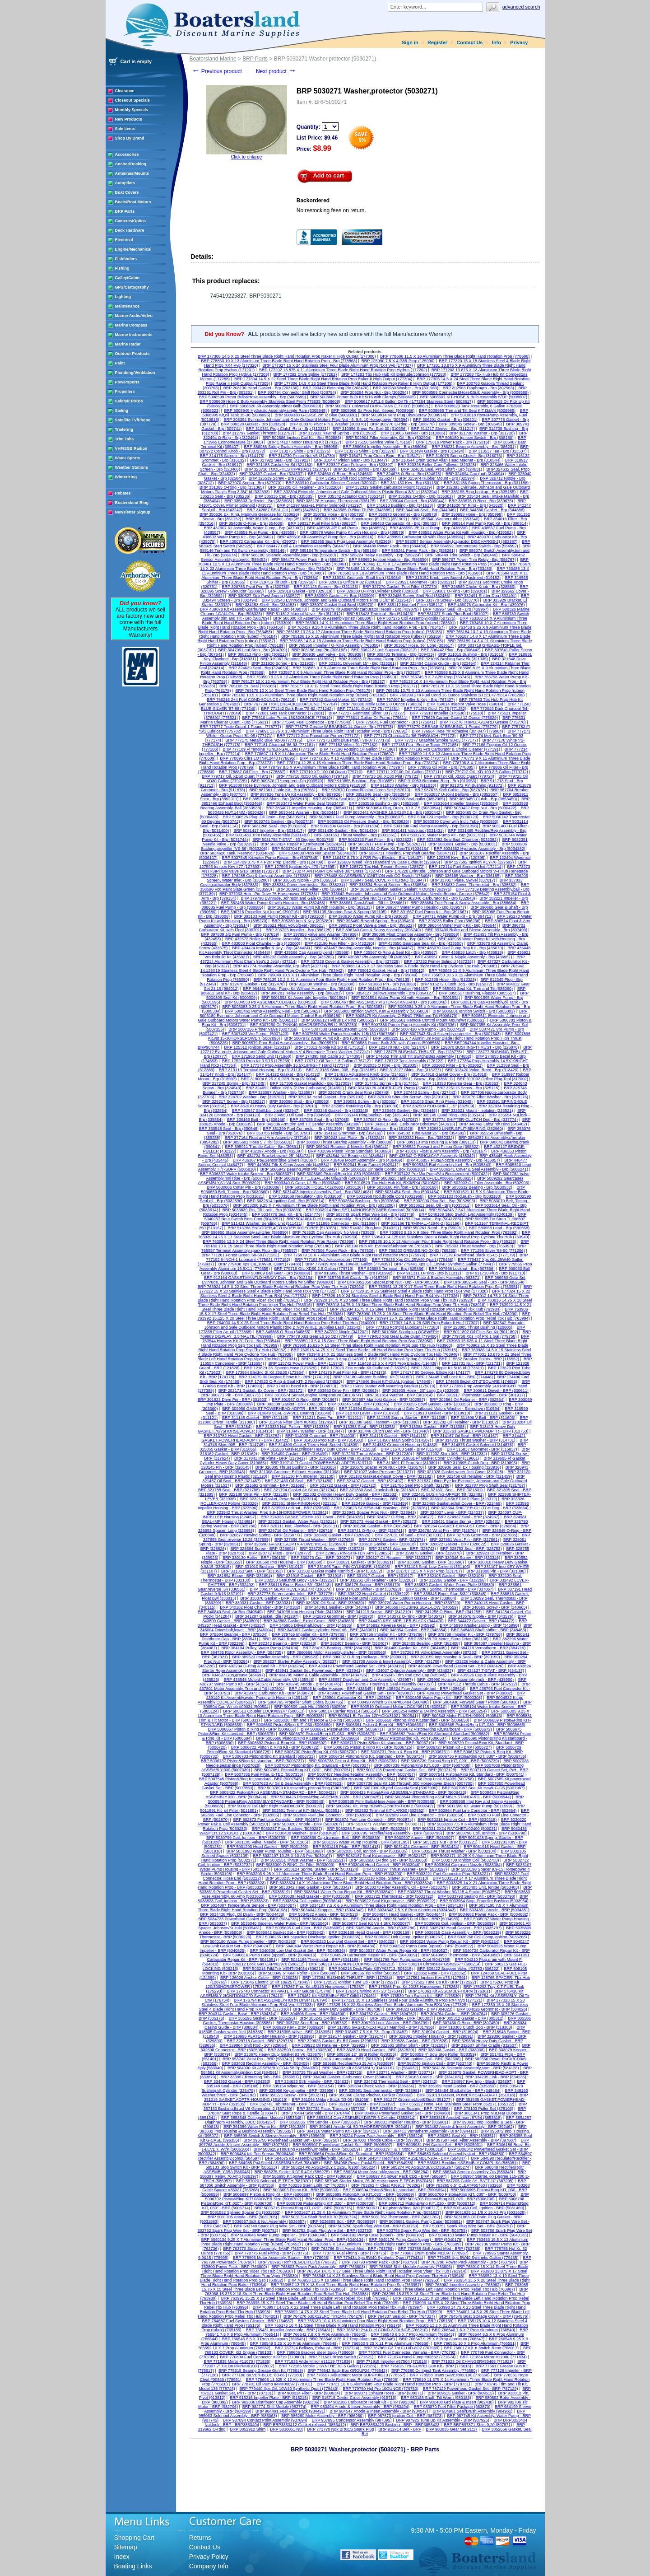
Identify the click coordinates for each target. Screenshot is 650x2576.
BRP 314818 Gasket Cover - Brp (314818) (449, 1074)
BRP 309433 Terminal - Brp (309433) (400, 654)
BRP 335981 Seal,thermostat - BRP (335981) (380, 2090)
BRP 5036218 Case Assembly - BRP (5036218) (458, 1932)
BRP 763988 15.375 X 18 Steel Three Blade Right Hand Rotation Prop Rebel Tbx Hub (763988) (366, 2291)
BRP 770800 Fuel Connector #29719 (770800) (262, 2357)
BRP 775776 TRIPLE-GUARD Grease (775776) (483, 722)
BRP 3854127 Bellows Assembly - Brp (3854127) (390, 993)
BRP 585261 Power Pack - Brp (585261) (418, 550)
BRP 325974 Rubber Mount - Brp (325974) (436, 478)
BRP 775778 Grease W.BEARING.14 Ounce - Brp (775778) (339, 726)
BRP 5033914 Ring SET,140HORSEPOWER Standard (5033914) (365, 1210)
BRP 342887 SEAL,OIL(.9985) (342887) (283, 510)
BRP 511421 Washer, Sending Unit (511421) (262, 1223)
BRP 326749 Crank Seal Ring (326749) (353, 1092)
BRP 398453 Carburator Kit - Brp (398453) (399, 523)
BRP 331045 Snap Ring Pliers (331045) (437, 1101)
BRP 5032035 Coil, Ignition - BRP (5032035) (367, 1851)
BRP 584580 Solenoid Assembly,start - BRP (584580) (456, 2153)
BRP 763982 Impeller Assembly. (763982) (463, 2284)
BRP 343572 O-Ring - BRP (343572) (411, 1616)
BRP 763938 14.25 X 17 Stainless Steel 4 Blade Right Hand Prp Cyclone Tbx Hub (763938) (414, 966)
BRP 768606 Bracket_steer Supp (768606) (315, 2352)
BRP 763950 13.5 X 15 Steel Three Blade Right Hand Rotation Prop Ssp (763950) (358, 1341)
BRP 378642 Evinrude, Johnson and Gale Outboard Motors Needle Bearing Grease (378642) (405, 893)
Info (496, 42)
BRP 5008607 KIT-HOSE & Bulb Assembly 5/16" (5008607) (473, 397)
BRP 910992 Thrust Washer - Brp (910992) (353, 1273)
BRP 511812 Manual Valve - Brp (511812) (304, 613)
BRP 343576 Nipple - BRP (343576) (480, 1616)
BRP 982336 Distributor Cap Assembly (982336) (275, 2402)
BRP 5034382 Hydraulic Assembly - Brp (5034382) (479, 848)
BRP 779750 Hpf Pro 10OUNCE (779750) (380, 2388)
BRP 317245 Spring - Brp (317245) (234, 1083)
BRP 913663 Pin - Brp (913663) (387, 984)
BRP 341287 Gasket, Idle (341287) (266, 1616)
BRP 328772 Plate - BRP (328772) (280, 1553)
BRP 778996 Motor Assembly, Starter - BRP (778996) (281, 2257)
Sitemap (125, 2547)
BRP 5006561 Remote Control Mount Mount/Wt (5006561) (432, 1020)
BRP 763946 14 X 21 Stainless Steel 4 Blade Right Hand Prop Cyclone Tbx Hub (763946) (378, 1354)
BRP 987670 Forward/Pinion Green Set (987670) (366, 790)
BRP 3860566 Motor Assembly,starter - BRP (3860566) (336, 1652)
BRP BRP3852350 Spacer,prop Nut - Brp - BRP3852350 (388, 1282)
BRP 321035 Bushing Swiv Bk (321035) (452, 659)
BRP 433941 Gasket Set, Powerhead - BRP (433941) (313, 1670)
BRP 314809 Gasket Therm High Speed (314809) (313, 1444)
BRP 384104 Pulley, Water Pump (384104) (259, 1648)
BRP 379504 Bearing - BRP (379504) (233, 1634)
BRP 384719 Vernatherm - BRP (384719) (488, 1648)
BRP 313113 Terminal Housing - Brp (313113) (260, 1070)
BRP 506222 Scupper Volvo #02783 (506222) (458, 1968)
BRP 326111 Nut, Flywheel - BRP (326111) (300, 1526)
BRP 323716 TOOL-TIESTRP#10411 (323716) (287, 469)
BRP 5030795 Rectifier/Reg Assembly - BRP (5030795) (392, 1833)
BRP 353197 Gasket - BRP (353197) (362, 2104)
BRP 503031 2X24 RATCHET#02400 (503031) (455, 1828)
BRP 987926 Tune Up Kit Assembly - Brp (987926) (296, 794)
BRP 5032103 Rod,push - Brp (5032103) (464, 1196)
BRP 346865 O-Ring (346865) (283, 1332)
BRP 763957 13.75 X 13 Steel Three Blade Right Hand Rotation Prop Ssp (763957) (346, 2284)
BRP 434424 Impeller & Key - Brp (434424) (271, 948)
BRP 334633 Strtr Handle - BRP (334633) (312, 2081)
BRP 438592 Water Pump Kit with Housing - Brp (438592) (461, 532)
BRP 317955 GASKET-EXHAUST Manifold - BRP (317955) (381, 2027)
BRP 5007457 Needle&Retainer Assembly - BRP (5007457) (361, 1774)
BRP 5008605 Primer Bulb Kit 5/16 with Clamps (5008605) (362, 397)
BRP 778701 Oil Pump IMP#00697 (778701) (272, 2384)
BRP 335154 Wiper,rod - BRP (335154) (298, 2086)
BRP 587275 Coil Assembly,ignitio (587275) (416, 618)
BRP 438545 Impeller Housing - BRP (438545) (331, 1688)
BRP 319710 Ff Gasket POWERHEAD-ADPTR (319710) (321, 1463)
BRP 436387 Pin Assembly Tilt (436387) (374, 957)
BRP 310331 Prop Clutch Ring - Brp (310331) (287, 428)
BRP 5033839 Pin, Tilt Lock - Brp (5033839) (262, 1210)
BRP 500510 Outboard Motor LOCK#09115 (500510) (398, 1706)
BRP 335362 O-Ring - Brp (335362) (421, 496)
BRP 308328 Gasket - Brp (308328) (253, 424)
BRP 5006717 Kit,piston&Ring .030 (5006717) (398, 2208)
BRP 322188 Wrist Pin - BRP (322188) (254, 1494)
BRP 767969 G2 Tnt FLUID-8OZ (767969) (402, 2348)
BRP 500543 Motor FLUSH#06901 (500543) (462, 1715)
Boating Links (133, 2566)
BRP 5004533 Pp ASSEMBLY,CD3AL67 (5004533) (270, 1002)
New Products (128, 119)
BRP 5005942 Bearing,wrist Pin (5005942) (298, 1169)
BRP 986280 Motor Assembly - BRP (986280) (322, 2415)
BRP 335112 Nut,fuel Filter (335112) (410, 604)
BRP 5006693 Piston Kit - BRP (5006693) (301, 2190)
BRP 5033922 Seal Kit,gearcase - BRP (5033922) (391, 1901)
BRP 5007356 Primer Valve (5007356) (262, 1029)
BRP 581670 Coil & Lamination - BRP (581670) (339, 2059)
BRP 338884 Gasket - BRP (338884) (423, 1598)
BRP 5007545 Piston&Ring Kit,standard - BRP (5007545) (250, 1779)
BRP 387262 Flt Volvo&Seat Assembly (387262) (434, 1652)
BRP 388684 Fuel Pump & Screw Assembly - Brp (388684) (463, 903)
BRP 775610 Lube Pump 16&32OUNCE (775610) (287, 717)
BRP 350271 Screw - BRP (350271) (292, 2095)
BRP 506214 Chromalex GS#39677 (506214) (440, 1964)
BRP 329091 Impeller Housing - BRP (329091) (431, 2036)
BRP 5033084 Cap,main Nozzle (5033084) (463, 1864)
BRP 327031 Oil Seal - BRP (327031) (409, 1535)
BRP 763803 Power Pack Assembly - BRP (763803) (318, 2266)
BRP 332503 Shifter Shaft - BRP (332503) (409, 2045)
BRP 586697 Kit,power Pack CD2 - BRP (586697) (401, 2176)
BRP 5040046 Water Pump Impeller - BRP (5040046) (278, 2235)
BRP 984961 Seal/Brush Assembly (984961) (472, 2411)
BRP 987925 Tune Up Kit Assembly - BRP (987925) (442, 2420)
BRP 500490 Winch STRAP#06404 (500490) (388, 1702)
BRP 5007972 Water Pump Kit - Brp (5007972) (326, 1038)
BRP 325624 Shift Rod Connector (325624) (355, 478)
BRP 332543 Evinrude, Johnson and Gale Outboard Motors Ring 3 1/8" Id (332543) (337, 600)
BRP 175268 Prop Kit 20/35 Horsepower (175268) (414, 1986)
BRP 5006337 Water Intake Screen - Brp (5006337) (246, 1173)
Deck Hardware (129, 230)
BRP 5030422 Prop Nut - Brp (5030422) (480, 808)
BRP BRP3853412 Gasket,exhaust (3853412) (305, 2424)
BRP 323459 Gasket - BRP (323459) (375, 1503)
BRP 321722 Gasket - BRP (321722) (343, 1485)
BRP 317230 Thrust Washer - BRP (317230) (372, 1453)
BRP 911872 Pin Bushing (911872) (472, 785)
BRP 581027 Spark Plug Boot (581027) (453, 613)
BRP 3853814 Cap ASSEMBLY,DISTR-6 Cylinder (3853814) (361, 2117)
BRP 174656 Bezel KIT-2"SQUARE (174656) (476, 1381)
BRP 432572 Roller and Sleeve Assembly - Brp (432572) (276, 939)
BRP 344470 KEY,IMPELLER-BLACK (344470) (401, 1621)
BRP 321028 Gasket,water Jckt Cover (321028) (460, 1472)
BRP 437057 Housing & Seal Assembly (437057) (390, 1684)
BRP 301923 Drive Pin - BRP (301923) (233, 1399)
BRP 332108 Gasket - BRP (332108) (451, 1575)
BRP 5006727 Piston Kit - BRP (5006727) (454, 1747)
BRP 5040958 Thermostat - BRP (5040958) (461, 1955)
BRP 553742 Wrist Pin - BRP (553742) (257, 2059)
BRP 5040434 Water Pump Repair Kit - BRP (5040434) (326, 1946)
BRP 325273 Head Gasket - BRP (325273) (379, 1521)
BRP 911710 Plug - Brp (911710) (495, 1273)
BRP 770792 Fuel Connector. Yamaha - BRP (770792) (408, 2352)
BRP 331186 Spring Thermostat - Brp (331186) (486, 483)
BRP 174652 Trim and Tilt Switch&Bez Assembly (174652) (418, 1056)
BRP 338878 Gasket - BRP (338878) (274, 1598)
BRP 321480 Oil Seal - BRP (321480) (299, 1481)
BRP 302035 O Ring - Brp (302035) (385, 1065)
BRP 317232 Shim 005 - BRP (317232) (451, 1453)
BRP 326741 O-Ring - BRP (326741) (371, 1530)
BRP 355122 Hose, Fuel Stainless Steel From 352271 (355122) (457, 2104)
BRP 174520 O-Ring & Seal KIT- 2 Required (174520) (293, 1381)
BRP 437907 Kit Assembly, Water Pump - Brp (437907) (253, 528)
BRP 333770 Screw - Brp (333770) (447, 600)
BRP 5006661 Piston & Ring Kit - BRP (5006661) (380, 1724)
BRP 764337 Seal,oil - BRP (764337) (401, 2316)
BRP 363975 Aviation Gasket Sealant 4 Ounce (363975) (400, 889)
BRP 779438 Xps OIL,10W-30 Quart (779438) (259, 1264)
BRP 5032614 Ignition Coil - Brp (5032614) (286, 1201)
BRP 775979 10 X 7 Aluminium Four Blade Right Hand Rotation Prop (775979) (355, 1255)
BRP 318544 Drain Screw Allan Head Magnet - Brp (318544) (445, 460)
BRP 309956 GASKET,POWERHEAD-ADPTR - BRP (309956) (278, 1408)
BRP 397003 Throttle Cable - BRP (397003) (382, 2140)
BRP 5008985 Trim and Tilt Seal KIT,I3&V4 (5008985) (467, 410)
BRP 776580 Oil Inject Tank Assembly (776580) (434, 2370)
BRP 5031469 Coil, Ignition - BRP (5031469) (484, 2208)
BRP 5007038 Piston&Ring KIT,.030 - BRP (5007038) (422, 1765)
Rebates (123, 493)
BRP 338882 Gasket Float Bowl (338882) (348, 1598)
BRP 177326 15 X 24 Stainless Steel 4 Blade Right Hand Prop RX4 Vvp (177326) (385, 1295)
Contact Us (469, 42)
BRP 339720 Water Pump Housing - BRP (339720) (414, 1603)
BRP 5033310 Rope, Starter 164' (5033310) (388, 1878)
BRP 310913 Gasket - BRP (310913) (437, 1413)
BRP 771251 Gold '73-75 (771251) (368, 708)
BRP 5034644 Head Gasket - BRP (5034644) (403, 1914)
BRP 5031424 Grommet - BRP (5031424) (422, 1846)
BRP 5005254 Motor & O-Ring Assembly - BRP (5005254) (434, 1711)
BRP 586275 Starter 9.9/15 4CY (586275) (292, 2172)
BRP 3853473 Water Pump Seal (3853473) (305, 803)
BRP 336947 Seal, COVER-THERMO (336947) (383, 880)
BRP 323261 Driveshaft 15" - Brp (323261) (357, 663)
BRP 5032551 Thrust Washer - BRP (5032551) (302, 1860)
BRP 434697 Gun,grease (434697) (233, 1675)
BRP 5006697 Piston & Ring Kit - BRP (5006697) (267, 2194)
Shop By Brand (129, 138)
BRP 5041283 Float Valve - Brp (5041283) (423, 1219)
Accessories (127, 154)
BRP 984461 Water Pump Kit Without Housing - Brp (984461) (298, 988)
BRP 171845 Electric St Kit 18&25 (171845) (270, 1982)
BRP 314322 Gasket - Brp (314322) (288, 1074)
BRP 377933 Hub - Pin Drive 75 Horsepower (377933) (268, 893)
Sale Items (125, 128)
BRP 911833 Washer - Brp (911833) (403, 785)
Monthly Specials (132, 109)
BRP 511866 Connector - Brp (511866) (341, 1223)
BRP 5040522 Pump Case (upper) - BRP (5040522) (426, 1946)
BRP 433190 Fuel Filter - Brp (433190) (339, 943)
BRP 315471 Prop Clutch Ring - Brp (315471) (380, 455)
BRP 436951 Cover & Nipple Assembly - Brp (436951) (463, 957)
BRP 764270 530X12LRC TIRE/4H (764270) (323, 2316)
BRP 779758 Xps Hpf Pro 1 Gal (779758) (479, 1336)
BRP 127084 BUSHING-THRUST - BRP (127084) (347, 1977)
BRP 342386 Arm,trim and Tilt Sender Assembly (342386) (309, 1124)
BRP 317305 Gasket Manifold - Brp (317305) (310, 1083)
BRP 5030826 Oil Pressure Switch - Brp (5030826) (363, 821)
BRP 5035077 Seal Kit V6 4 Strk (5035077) (371, 1923)
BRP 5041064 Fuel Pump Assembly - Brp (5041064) (334, 1219)
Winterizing (126, 477)
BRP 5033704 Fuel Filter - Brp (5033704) (309, 848)
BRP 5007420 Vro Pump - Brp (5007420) (428, 1029)
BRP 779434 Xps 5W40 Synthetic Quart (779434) (378, 2257)
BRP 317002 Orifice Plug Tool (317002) (492, 1079)
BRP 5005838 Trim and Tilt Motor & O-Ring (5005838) (313, 1720)
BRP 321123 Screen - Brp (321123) (326, 586)
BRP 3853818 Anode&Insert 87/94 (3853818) (460, 2117)
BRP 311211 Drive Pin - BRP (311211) (328, 1417)
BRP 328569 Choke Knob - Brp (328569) (478, 586)
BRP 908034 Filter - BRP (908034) (309, 2393)
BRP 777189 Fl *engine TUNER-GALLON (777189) (269, 749)
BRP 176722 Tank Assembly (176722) (409, 1061)
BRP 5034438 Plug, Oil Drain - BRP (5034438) (242, 1914)
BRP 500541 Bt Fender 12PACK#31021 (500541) (373, 1715)
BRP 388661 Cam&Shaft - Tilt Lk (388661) (368, 903)
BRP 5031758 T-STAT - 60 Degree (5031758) (293, 839)
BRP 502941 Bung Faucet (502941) (366, 1164)
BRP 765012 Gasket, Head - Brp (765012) (386, 970)
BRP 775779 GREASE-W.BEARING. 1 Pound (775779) (448, 726)
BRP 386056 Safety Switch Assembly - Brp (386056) (291, 446)
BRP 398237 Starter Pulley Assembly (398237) (295, 1661)
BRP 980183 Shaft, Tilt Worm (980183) (436, 2397)
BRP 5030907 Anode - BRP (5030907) (419, 1837)
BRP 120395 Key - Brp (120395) (456, 857)
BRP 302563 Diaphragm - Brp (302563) (478, 388)
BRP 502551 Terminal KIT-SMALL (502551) (301, 1810)
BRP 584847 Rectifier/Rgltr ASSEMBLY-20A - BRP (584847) (412, 2158)
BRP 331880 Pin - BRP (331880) (495, 1571)
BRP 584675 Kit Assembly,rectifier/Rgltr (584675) (309, 2158)
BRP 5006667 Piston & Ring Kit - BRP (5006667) (252, 1729)
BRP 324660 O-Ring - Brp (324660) (340, 473)
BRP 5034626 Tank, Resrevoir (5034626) (237, 853)
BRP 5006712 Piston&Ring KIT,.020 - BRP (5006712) (427, 2203)
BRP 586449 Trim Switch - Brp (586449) (461, 555)
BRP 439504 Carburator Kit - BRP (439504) (352, 1697)
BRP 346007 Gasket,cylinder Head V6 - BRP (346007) (327, 1630)
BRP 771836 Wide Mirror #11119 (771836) (313, 2361)
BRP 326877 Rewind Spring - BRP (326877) (260, 1535)
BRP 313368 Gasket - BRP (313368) (432, 1426)
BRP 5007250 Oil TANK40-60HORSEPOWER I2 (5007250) (304, 1024)
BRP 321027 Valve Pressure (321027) (378, 1472)
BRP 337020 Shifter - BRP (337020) (368, 1589)
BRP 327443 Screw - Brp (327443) (425, 1092)
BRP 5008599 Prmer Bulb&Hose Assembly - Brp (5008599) (252, 397)
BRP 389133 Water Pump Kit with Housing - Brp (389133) (320, 907)
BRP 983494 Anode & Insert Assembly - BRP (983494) (360, 2406)
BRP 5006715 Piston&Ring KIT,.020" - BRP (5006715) (304, 2208)
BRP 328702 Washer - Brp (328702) (251, 1097)
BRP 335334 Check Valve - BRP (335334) (376, 2086)
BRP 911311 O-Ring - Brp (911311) (429, 1273)
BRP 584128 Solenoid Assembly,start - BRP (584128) (470, 2068)
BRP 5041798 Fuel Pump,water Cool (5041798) (407, 1959)
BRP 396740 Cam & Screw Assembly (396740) (378, 930)
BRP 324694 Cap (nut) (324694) (475, 473)
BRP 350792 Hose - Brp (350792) (333, 514)
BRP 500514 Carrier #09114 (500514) (343, 1711)
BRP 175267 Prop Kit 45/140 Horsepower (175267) (318, 1986)
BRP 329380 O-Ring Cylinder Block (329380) (377, 591)
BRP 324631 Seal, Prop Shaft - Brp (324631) (441, 469)
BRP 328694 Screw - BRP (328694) (262, 1548)
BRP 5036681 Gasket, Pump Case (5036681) (421, 2221)
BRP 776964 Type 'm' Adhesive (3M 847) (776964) (457, 731)
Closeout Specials (132, 100)
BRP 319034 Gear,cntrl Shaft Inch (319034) (362, 577)
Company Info (208, 2566)
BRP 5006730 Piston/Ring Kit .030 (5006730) (316, 1752)
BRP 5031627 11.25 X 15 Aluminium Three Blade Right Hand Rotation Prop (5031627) (363, 2212)
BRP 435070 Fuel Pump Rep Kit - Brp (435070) (460, 948)
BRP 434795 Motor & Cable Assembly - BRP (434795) (318, 1675)
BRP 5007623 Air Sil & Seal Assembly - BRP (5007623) (293, 1783)
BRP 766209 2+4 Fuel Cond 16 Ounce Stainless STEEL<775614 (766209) (457, 695)
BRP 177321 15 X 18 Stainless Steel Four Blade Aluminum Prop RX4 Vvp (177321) (407, 2000)
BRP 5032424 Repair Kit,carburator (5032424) (302, 844)
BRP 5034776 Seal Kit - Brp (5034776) (287, 1214)
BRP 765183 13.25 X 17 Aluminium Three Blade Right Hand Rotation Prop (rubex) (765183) (359, 632)
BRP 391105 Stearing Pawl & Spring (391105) (344, 912)
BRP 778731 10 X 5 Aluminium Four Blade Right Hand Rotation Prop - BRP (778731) (393, 2384)
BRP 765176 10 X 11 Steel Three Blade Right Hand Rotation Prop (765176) (333, 2325)
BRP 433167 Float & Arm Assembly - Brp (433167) (441, 1151)
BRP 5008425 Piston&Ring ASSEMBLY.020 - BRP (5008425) (326, 1797)
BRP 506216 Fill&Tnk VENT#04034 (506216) (284, 1968)
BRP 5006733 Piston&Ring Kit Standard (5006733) (269, 1756)
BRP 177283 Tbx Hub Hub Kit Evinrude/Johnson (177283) (393, 374)
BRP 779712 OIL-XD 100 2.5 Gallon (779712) (487, 772)
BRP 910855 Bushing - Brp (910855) (361, 781)
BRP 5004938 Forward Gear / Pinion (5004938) (476, 1702)
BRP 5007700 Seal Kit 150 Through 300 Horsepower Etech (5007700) (410, 1783)
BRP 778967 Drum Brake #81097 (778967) (429, 2253)
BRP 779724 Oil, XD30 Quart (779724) (459, 776)
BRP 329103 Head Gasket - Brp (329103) (325, 1097)
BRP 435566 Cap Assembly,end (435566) (311, 952)
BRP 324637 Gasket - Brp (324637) (271, 473)
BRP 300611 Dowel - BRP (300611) (496, 1390)
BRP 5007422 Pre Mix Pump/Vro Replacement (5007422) (437, 1173)
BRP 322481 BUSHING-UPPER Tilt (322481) (443, 1494)
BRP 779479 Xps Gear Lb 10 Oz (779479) (315, 1336)
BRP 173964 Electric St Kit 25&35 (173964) (265, 1372)
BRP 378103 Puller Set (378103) (483, 2108)
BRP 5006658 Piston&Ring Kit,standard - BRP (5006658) (417, 1720)
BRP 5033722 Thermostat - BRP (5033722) (394, 1896)
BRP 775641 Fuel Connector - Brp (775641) (395, 722)
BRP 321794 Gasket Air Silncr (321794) (299, 1490)
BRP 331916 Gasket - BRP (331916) (309, 1575)
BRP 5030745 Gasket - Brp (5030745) (279, 821)
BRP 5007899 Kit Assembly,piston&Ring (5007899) (304, 1788)
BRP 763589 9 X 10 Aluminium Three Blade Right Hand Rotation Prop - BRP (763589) (383, 2244)
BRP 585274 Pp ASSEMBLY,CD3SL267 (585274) (426, 2167)
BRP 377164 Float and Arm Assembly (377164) (267, 1137)
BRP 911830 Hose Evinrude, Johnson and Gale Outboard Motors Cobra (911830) (292, 785)
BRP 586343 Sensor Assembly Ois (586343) (473, 2172)
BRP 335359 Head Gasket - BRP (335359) (457, 2086)
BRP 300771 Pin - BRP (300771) (230, 1395)
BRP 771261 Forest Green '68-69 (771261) (240, 1255)
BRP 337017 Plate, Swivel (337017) (462, 880)
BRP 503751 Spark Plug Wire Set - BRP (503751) (468, 2226)
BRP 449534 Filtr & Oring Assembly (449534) (288, 1164)
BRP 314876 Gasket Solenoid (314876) (477, 1444)
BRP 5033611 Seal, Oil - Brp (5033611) (434, 1205)
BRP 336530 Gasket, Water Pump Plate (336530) (449, 1584)
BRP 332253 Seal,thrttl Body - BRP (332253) (295, 1580)
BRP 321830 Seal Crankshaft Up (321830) (378, 1490)
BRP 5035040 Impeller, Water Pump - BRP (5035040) (279, 1923)
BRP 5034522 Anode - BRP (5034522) (323, 1914)
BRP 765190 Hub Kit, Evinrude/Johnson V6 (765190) (383, 1246)
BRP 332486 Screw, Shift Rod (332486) (414, 595)
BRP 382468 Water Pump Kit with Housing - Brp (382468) (273, 903)
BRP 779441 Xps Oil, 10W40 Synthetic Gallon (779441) (444, 1264)
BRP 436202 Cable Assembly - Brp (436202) (293, 957)
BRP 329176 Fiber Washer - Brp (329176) (490, 1097)
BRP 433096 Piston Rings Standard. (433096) (349, 1151)
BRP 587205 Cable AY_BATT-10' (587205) (474, 2181)
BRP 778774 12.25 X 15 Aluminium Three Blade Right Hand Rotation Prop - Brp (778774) (358, 763)
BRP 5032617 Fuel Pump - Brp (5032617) (386, 844)
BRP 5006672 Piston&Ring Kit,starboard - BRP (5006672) (439, 1729)
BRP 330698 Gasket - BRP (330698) (431, 1562)
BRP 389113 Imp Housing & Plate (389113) (436, 1142)
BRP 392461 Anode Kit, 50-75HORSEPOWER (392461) (360, 2126)
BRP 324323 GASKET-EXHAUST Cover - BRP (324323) (311, 1517)
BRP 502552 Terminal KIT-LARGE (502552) (384, 1810)
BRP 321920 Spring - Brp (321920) (283, 663)
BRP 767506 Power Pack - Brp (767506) (338, 1250)
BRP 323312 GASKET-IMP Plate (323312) (458, 1499)
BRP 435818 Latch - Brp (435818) (472, 952)
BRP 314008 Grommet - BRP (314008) (320, 1435)
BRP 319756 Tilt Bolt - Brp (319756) (282, 582)
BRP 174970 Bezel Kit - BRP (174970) (301, 1386)
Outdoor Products (132, 353)
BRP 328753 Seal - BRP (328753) (470, 1548)
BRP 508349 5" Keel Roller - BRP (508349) (298, 1973)
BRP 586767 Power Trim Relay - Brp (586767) (474, 559)
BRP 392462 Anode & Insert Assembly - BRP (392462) (464, 2126)
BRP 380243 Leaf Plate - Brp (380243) (349, 1137)
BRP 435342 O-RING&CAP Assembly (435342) (432, 1155)
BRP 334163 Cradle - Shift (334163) (428, 2077)
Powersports (127, 382)
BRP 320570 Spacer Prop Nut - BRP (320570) (382, 1467)
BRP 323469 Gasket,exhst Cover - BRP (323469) (457, 1503)
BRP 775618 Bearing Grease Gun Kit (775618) (260, 2370)
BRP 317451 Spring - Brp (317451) (386, 1083)
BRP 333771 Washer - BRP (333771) (400, 2072)
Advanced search (521, 6)
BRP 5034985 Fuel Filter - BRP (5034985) (422, 1919)
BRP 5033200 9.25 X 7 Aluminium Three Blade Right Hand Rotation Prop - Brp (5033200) (314, 1205)
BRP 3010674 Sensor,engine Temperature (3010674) (313, 1395)
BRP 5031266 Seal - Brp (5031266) (274, 826)
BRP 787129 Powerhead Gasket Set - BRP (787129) (470, 2388)
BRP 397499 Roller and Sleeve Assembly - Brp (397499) (476, 930)
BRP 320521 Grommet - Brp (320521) (420, 582)
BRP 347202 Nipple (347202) (341, 1332)
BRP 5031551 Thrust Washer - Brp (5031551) (355, 835)
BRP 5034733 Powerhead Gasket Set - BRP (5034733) (248, 1919)
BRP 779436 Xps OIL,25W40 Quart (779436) (412, 1259)
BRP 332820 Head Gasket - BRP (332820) (375, 2050)
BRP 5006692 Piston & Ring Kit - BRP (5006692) (282, 1743)
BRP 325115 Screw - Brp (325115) (467, 1088)
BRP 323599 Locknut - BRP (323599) (296, 1508)
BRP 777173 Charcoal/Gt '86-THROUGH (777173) (410, 735)
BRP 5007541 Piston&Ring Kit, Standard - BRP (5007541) (471, 1774)
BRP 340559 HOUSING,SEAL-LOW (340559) (416, 1607)
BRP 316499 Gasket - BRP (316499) (294, 1453)
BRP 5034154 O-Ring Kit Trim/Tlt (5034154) (390, 848)
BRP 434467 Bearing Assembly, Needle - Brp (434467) (363, 948)
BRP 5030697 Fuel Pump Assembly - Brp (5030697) (356, 817)
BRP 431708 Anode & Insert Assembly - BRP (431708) (391, 1661)
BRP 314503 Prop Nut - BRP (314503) (328, 1440)
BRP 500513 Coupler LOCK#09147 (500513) (263, 1711)
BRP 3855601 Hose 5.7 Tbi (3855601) (257, 1142)
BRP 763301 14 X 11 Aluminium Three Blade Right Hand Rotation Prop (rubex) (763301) (375, 623)
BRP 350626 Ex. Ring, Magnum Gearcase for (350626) (249, 514)
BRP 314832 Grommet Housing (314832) (400, 1444)
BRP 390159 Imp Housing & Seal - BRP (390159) (455, 1657)
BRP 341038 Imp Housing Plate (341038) (304, 1612)
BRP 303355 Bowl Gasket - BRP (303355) (432, 1404)
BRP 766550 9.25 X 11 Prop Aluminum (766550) (386, 2343)
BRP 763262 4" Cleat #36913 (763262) (386, 2185)
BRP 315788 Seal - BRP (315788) (411, 1449)
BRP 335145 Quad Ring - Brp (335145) (448, 1115)
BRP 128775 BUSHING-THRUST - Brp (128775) (418, 1052)
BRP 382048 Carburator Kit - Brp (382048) (437, 898)
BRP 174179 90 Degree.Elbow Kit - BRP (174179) (284, 1377)
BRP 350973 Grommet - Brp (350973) (403, 514)
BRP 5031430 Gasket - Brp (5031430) (342, 830)
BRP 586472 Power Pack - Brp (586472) (307, 559)
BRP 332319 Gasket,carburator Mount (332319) (389, 487)
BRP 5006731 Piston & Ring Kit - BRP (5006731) (405, 1752)
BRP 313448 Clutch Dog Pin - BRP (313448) (388, 1431)
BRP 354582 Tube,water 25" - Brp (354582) (426, 1133)
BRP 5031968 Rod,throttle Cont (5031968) (385, 1196)
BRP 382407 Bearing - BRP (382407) (354, 1643)
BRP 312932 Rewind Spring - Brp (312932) (337, 433)
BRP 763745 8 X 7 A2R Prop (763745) (435, 677)
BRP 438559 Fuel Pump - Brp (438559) (260, 532)
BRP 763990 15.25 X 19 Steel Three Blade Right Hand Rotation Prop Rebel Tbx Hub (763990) (433, 1313)
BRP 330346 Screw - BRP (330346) (468, 1557)
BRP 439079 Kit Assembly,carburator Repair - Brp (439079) (364, 609)
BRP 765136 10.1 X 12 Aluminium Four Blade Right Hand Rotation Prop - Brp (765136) (437, 1241)
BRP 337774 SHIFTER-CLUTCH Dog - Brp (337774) (470, 1119)
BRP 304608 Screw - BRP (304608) (313, 2013)
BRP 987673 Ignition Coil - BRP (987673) (405, 2415)
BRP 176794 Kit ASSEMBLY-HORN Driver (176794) (280, 2000)
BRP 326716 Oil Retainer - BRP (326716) (296, 1530)
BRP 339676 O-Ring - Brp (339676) (481, 501)
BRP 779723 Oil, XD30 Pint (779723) (386, 776)
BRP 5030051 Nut (286, 2429)
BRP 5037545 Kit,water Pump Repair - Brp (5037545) (270, 857)
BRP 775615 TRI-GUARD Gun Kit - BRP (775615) (426, 2366)
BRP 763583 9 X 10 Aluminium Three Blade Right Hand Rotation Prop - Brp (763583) (405, 573)
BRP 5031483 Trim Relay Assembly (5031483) (268, 835)
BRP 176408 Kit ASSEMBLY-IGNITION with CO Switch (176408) (373, 875)
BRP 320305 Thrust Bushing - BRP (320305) (295, 1467)
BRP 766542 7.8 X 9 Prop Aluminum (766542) (325, 2334)
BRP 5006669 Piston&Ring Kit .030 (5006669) (338, 1173)
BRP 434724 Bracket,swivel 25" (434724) (274, 1155)
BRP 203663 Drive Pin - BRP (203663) (343, 1390)
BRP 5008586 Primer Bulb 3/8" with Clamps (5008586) (391, 1043)
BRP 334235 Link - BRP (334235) (495, 2077)
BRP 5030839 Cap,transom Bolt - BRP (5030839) (336, 1837)
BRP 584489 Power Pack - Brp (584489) (389, 546)
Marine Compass (131, 325)
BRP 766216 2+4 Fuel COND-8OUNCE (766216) (251, 699)
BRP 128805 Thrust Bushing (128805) (478, 1327)
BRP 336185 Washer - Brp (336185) (468, 875)
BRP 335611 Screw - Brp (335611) (421, 1079)
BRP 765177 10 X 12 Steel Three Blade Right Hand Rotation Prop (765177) (348, 686)
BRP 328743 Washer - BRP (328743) (402, 1548)
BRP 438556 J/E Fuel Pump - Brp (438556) (429, 528)
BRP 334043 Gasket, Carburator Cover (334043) (347, 2077)
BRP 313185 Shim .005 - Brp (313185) (341, 1070)
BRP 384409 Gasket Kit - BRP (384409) (411, 1648)
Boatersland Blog (132, 502)
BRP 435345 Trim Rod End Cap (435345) (408, 1675)
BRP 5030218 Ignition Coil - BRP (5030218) (457, 1819)
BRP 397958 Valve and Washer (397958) (320, 934)
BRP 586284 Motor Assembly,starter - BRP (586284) (381, 2172)
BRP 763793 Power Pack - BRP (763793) (379, 2262)
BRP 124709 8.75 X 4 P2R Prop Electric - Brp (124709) (273, 862)
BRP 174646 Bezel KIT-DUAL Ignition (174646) (389, 1381)
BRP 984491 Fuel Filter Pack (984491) (290, 2411)
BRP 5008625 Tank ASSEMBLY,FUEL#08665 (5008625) (422, 1178)
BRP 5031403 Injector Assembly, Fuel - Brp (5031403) (322, 1192)
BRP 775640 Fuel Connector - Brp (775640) (311, 722)
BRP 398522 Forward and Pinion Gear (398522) (436, 1146)
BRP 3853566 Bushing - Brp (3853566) (384, 803)
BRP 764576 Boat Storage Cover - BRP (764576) (483, 2316)
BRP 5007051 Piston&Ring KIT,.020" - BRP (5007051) (304, 1770)
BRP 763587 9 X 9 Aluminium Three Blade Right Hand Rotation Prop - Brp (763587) (344, 672)
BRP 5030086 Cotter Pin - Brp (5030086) (244, 1187)
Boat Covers (127, 192)
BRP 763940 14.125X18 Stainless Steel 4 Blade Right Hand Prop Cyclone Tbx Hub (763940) (445, 1237)
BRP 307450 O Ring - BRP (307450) (466, 2023)
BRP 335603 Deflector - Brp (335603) (258, 501)
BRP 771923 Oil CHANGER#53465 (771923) (472, 2361)
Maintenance (127, 306)
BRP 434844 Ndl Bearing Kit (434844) (350, 1155)
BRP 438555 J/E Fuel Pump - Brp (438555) (346, 528)
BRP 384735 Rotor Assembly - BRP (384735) (242, 1652)
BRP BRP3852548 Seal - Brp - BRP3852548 (484, 1282)
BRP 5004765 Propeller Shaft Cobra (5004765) (300, 1702)
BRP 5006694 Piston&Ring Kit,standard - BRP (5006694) (394, 2190)
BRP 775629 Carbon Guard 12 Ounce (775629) (455, 717)
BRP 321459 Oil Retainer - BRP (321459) (474, 1476)
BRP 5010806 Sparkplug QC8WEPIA (405, 1332)
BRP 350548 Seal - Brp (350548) (229, 1128)
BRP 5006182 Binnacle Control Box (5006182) (383, 1169)
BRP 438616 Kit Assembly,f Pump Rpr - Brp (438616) (325, 537)
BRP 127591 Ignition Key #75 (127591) (432, 1977)
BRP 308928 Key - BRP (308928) (293, 2027)
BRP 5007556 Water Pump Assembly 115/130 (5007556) (344, 1033)
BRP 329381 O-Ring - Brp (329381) (455, 591)
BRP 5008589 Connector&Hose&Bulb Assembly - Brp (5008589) (471, 392)
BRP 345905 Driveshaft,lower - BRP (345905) (311, 1625)
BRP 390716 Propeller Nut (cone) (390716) (260, 912)
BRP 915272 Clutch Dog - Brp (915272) (456, 984)
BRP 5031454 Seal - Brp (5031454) (408, 1192)
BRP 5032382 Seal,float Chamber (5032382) (457, 839)
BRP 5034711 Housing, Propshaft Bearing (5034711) (407, 853)
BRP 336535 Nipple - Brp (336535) (304, 880)
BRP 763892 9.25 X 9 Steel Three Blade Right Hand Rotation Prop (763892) (449, 1232)
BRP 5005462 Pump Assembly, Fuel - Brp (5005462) (272, 1011)
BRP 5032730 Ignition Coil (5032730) (465, 1860)
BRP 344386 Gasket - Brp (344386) (492, 510)
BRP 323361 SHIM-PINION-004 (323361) (299, 1503)
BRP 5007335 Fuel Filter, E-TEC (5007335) (264, 1774)
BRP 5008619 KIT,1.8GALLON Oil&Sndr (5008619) (320, 1178)
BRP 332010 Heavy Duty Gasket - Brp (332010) (274, 1106)
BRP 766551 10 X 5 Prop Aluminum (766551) (475, 2343)
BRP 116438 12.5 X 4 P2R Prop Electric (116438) (393, 1363)
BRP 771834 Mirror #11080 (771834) (493, 2357)
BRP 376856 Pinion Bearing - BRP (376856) (410, 2108)
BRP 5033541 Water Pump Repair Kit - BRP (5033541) (344, 1892)
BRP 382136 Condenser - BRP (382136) (367, 1639)
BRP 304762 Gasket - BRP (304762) (383, 2013)
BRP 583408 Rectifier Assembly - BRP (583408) (265, 2063)
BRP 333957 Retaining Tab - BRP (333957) (260, 2077)
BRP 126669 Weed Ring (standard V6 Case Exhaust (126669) (384, 862)
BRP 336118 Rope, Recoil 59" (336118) (295, 1584)
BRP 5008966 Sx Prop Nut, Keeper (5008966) (372, 410)
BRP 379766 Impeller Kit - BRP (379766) (387, 1634)
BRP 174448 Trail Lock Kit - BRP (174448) (454, 1377)
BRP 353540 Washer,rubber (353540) (446, 519)
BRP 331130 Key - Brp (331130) (410, 483)
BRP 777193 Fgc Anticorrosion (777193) (331, 1259)
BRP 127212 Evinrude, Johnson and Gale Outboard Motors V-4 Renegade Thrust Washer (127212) (366, 1049)
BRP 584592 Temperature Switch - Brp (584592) (474, 546)
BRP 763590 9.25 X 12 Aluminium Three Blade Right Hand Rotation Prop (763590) (321, 677)
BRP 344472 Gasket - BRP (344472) (481, 1621)
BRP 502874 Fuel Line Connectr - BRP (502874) (369, 1819)
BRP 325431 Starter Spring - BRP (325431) (461, 1521)
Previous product (217, 71)
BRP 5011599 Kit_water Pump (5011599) (474, 1806)
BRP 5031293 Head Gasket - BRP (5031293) (267, 1846)
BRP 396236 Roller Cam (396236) (450, 921)
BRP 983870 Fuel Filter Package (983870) (452, 2406)
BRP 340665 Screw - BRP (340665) (494, 1607)
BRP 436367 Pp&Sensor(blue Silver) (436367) (274, 1160)
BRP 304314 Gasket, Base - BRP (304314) (237, 2013)
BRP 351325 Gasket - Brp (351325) (278, 519)
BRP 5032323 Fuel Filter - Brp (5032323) (376, 839)
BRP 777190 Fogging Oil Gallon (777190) (357, 749)
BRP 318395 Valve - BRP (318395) (299, 2032)
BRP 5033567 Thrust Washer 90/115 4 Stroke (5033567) (449, 1892)
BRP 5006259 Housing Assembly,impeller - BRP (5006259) (307, 2149)
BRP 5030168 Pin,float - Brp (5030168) (402, 1187)
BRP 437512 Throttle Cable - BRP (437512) (477, 1684)
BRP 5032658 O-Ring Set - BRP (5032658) (388, 1860)
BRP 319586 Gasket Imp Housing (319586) (348, 1458)
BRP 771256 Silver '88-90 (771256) (493, 1250)
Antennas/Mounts (132, 173)
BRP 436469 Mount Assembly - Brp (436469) (361, 1160)
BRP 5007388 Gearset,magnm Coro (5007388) (344, 1029)
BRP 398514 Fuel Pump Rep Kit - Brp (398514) (484, 523)
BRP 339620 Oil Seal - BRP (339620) (330, 1603)
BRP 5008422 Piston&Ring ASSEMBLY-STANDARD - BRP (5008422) (273, 1792)
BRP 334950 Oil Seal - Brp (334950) (297, 1115)
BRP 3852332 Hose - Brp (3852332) (421, 1137)
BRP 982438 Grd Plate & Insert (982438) (456, 2402)
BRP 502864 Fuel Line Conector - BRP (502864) (472, 1810)
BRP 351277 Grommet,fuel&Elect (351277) (412, 2099)
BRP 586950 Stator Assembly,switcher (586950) (244, 1232)
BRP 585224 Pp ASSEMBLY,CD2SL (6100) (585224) (328, 2167)
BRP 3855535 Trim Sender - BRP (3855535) (320, 2122)
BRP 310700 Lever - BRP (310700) (367, 1413)
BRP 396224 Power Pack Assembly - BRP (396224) (376, 2135)
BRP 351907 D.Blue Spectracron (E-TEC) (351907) (360, 519)
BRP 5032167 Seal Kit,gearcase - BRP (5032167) (381, 1855)
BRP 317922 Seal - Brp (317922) (280, 460)
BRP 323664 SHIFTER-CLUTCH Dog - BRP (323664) (480, 1508)
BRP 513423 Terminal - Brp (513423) (380, 613)
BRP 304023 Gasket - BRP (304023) (419, 2009)
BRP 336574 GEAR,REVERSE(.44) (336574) (290, 1589)
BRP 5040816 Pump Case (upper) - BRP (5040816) (269, 1955)
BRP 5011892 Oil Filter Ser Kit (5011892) (481, 1332)
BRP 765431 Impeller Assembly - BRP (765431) (289, 2330)
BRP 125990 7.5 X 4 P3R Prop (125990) (398, 361)
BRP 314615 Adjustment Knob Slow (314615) (366, 1074)
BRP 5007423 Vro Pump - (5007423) (255, 1033)
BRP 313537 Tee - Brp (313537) (497, 451)
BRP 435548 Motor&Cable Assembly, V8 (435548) (268, 1679)
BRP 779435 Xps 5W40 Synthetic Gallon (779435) (472, 2257)
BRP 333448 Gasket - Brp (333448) (405, 1110)
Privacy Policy (208, 2556)
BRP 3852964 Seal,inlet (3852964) (344, 799)
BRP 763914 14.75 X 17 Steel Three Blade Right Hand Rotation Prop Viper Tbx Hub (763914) (382, 2271)
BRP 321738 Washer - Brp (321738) (482, 433)
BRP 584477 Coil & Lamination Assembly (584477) (302, 546)
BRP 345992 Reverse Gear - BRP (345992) (396, 1625)
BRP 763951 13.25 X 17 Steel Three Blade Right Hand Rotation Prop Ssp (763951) (444, 1286)
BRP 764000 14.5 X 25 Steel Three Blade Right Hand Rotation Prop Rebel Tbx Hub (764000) (291, 1323)
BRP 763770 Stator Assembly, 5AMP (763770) (265, 2248)
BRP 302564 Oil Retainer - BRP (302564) (467, 1399)
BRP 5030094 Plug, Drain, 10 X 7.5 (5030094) (398, 808)
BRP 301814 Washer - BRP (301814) (398, 1395)
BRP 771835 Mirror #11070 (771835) (237, 2361)
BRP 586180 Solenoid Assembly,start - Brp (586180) (288, 555)
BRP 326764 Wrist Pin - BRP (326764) (443, 1530)
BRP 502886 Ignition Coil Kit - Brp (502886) (302, 437)
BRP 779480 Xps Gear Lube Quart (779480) (398, 1336)
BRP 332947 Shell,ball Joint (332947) (266, 1110)
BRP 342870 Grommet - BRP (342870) (338, 1616)
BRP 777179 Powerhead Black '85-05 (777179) (472, 1255)
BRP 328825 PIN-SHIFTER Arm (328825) (353, 1553)
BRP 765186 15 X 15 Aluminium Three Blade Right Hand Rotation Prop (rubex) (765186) (361, 636)
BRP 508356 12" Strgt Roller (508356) (361, 2054)
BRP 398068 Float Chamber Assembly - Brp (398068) (410, 934)
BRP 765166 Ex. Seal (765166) (247, 686)
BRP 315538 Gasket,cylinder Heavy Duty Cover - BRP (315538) (318, 1449)
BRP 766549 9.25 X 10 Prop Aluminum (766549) (294, 2343)
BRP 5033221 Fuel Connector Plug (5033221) (448, 1873)
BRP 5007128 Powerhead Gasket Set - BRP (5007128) (406, 1770)
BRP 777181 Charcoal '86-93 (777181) (280, 744)
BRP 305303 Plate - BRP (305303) (401, 2018)
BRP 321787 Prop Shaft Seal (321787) (490, 1485)
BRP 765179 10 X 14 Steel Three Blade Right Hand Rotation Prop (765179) (303, 690)
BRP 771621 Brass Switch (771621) (340, 2357)
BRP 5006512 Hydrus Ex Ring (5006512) (339, 1020)
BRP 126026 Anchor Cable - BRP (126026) (259, 1977)
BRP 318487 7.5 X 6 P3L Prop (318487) (371, 2032)
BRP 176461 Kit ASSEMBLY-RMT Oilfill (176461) (332, 1995)
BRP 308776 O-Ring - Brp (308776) (403, 424)
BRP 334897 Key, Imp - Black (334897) (477, 2081)
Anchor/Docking (131, 164)
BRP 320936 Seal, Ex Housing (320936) (464, 1467)
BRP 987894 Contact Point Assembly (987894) (265, 2420)
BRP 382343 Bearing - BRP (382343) (282, 1643)
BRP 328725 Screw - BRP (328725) (331, 1548)
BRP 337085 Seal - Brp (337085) (319, 1119)
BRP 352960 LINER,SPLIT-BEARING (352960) (460, 1128)
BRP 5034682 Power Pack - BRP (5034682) (488, 1914)
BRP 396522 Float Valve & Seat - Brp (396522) (371, 925)
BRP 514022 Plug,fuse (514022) (369, 1228)
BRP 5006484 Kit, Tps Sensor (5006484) (257, 2153)
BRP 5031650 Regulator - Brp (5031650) (306, 1196)
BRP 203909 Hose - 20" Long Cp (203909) (421, 1390)
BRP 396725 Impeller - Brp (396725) (299, 930)
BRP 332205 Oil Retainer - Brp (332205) (304, 487)
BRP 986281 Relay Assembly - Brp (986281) (301, 993)
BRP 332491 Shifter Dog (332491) (485, 595)
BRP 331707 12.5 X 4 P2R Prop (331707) (424, 1571)
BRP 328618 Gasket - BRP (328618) (382, 1544)
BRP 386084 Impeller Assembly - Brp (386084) (385, 446)
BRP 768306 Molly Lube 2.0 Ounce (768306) (381, 704)
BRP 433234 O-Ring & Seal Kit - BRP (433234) (262, 1666)
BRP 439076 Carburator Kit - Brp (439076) (486, 604)
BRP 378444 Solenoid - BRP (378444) (315, 2113)
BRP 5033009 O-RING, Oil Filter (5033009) (295, 1864)
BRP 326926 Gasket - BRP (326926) (337, 1535)
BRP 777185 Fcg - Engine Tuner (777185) (420, 744)
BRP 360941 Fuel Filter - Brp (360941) (311, 889)
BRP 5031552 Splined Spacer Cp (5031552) (240, 2212)
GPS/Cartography (132, 287)
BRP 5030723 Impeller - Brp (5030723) (443, 817)
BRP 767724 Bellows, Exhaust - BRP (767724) (317, 2348)
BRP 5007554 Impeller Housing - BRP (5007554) (350, 1779)
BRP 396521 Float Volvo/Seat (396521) (289, 925)
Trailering (124, 429)
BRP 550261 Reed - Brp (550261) (434, 1228)
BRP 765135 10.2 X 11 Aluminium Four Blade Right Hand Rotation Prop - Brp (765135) (332, 979)
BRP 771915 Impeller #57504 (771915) (392, 2361)
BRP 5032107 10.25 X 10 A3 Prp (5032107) (292, 1855)
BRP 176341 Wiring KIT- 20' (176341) (370, 1991)
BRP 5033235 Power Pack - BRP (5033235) (305, 1878)
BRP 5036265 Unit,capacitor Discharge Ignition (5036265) (308, 1937)
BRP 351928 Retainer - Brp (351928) (380, 1128)
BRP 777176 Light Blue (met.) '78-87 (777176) (348, 740)
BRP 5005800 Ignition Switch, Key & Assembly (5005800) (376, 1011)
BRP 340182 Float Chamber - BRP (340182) (260, 1607)
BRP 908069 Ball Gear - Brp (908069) (276, 1273)
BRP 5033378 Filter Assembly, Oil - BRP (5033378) (401, 1887)
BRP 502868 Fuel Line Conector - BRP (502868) (327, 1815)
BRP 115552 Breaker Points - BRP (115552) (479, 1359)
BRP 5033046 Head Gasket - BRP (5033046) (380, 1864)
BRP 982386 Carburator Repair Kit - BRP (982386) (369, 2402)
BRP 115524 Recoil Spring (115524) (402, 1359)
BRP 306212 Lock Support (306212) (384, 650)
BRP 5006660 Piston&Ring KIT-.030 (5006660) (289, 1724)
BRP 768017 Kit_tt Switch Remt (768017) (481, 2348)
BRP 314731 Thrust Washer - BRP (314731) (475, 1440)
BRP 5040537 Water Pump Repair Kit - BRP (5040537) (399, 1950)
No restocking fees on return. (331, 210)
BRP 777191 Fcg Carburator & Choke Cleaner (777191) (449, 749)
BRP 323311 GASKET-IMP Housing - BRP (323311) (369, 1499)
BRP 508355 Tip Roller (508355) (370, 1973)
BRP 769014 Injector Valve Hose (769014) (465, 704)
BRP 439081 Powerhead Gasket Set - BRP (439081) (365, 1693)
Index (122, 2556)
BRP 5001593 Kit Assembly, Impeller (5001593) (304, 997)
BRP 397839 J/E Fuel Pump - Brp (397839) (240, 934)
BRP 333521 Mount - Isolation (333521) (477, 1110)
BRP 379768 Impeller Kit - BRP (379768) (465, 1634)
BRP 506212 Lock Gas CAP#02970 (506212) (264, 1964)
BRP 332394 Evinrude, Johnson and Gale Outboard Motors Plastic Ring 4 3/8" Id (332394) (355, 492)
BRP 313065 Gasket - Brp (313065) (413, 433)
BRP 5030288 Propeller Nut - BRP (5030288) (367, 1828)
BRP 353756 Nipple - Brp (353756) (278, 1133)
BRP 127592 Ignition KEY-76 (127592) (479, 862)
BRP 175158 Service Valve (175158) (379, 442)
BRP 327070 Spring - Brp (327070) (249, 483)
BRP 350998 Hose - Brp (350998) (471, 514)
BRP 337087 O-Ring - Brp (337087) (386, 1119)
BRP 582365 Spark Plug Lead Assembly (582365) (346, 541)
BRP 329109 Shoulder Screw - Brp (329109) (408, 1097)
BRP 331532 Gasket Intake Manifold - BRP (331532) (334, 1571)
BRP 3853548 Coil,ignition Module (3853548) (261, 2117)
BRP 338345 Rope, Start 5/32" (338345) (450, 1593)
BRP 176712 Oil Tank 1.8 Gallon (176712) (333, 1061)
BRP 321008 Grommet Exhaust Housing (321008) (295, 1472)
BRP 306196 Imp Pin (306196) (319, 650)
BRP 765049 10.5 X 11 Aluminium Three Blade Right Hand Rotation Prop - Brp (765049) (338, 975)
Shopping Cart (134, 2537)
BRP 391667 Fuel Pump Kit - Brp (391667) (429, 912)
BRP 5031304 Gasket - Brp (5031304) (345, 826)
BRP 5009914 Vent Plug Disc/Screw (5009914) (404, 415)
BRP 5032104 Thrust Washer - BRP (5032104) (454, 1851)
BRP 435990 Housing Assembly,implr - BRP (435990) (465, 1679)
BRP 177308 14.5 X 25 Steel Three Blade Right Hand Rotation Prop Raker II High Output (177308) (287, 356)
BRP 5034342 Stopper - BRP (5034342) (328, 1910)
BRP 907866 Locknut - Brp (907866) (461, 1268)
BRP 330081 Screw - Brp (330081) (365, 1101)
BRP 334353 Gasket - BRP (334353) (237, 2081)
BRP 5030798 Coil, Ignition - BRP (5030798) (486, 1833)
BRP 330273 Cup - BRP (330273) (321, 1557)
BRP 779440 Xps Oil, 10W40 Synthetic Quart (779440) (289, 2388)
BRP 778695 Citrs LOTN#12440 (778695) (257, 758)
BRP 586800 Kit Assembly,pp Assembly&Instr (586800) (323, 618)
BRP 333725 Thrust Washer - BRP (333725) (322, 2072)
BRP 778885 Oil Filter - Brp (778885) (441, 767)
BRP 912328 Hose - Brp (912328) (445, 979)
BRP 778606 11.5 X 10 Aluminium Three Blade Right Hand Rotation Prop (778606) (454, 356)
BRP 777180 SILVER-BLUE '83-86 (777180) (262, 2375)
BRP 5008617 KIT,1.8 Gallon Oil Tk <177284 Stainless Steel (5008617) (409, 401)
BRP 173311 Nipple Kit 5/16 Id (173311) (447, 1368)
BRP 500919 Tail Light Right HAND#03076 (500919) (275, 1806)
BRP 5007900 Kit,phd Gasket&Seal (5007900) (395, 1788)
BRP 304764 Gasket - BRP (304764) (454, 2013)
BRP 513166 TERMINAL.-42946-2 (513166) (421, 1223)
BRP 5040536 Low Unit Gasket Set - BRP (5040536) (297, 1950)
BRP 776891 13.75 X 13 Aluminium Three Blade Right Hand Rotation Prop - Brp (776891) (327, 731)
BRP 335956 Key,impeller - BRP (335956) (296, 2090)
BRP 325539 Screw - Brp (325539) (280, 478)
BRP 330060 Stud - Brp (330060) (299, 1101)
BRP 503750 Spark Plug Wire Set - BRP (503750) (373, 2226)
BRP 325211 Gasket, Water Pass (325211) (297, 1521)
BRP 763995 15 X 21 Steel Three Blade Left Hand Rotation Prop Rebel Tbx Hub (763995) (318, 2303)
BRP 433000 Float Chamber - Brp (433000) (261, 943)
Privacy (519, 42)
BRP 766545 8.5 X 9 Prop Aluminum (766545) (263, 2339)
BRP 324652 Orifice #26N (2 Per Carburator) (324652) (295, 1088)
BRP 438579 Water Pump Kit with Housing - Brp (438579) (352, 532)
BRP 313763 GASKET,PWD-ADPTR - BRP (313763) (481, 1431)
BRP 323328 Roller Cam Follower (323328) (437, 464)
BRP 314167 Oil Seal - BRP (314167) (464, 1435)
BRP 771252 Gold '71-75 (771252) (435, 708)
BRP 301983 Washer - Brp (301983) (405, 388)
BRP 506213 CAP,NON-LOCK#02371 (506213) (352, 1964)
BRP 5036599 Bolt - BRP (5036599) (342, 2221)
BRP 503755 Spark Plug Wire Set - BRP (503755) (422, 2230)
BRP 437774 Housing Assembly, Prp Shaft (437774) (280, 966)
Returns (200, 2537)
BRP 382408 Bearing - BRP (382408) (426, 1643)
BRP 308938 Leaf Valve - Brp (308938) (327, 654)
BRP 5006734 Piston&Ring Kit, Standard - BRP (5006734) (371, 1756)
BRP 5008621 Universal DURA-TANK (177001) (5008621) (377, 406)
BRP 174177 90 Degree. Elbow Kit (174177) (430, 1372)
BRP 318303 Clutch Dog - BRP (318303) (475, 2027)
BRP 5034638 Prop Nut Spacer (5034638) (317, 853)
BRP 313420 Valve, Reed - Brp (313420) (481, 1070)
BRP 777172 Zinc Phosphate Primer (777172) (318, 735)
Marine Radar (128, 344)
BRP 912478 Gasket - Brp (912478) (252, 984)
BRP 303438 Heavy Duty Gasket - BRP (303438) (337, 2009)
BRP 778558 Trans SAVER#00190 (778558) (450, 2375)
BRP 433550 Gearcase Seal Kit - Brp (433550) (421, 943)
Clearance (125, 91)
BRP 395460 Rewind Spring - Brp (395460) (375, 921)
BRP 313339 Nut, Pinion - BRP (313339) (292, 1426)
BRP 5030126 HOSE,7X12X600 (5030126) (324, 1187)
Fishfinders (126, 259)
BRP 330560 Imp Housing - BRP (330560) (284, 1562)
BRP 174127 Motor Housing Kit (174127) (304, 442)
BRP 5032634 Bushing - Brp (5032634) (364, 1201)
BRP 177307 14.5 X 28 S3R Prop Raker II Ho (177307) (429, 1323)
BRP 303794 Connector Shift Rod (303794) (297, 392)
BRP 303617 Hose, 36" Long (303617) (419, 645)
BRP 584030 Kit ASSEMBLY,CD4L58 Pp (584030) (273, 2068)
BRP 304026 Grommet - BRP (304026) (492, 2009)
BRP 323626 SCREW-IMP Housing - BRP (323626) (380, 1508)
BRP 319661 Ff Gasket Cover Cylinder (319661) (435, 1458)
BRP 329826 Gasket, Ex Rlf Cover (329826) (337, 2041)
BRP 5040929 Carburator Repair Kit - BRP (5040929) (369, 1955)
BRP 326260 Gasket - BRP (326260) (377, 1526)
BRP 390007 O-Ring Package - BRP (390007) (364, 1657)
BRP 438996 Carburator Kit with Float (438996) (420, 537)
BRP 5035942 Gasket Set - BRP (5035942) (285, 1932)
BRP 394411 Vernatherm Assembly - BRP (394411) (429, 2131)
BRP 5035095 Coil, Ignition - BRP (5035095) (455, 1923)
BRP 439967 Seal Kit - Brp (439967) (455, 609)
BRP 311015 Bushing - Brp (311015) (471, 654)
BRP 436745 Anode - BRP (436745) (308, 1684)
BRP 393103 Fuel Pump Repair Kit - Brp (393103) (279, 916)
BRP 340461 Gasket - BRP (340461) (338, 1607)
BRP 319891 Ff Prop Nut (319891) (408, 1463)
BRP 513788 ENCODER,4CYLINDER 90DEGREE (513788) (282, 1228)
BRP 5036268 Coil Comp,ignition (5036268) (487, 1937)
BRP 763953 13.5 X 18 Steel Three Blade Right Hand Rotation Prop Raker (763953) (363, 2280)
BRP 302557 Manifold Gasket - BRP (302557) (384, 1399)
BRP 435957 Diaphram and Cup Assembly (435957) (366, 1679)
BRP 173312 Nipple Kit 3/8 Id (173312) (329, 1047)
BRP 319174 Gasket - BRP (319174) (352, 2036)
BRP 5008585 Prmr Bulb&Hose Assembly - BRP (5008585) (382, 1801)
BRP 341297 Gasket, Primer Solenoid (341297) (319, 505)
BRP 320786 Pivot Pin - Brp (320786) (255, 586)
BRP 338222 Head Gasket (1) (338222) (373, 1593)
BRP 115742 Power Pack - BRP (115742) (306, 1363)
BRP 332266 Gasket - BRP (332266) (452, 1580)
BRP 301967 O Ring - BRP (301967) (305, 1399)
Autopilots (125, 183)
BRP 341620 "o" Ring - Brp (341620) (470, 505)
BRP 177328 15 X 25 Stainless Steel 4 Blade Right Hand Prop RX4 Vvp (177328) (414, 1291)
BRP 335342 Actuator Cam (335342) (351, 496)
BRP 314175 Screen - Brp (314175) (232, 455)
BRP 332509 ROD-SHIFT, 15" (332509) (438, 1106)
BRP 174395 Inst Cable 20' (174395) (329, 1056)
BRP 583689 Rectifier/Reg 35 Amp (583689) (353, 2063)
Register (437, 42)
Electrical (124, 240)
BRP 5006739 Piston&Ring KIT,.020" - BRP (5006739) (450, 1761)
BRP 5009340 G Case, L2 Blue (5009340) (302, 1183)
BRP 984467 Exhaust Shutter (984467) (393, 988)
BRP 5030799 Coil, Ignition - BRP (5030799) (246, 1837)
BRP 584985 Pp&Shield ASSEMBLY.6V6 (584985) (274, 2163)
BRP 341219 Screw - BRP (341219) (378, 1612)
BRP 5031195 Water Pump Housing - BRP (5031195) (360, 1842)
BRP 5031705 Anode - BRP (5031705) (242, 2217)
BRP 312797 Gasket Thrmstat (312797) (258, 433)
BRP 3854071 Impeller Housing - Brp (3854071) (308, 808)
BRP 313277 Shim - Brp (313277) (410, 1070)
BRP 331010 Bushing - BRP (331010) (269, 1566)
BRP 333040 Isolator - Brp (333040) (353, 1079)
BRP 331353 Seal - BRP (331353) (252, 1571)
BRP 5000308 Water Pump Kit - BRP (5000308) (439, 1697)
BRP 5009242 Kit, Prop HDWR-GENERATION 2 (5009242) (379, 1806)
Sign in (410, 42)
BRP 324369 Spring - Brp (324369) (365, 469)
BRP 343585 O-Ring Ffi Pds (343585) (358, 510)
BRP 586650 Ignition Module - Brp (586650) (388, 559)
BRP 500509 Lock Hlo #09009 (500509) (310, 1706)
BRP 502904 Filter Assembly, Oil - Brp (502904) (388, 437)
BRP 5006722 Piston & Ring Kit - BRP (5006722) (275, 1747)
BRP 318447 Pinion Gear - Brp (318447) (350, 460)
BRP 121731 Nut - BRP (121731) (472, 1363)
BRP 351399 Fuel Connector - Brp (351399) (302, 1128)
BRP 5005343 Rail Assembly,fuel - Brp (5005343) (447, 1164)
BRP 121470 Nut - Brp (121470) (398, 1047)
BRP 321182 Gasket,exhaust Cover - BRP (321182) (385, 1476)
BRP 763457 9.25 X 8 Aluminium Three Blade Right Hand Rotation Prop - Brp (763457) (366, 627)
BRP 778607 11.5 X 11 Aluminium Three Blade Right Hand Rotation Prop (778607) (320, 753)
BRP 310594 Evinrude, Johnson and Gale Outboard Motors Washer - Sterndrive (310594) (420, 1408)
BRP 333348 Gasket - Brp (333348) (336, 1110)
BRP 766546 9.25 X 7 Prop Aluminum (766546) (352, 2339)
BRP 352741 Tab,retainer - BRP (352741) (287, 2104)
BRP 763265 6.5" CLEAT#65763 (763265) (464, 2185)
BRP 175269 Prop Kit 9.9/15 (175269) (256, 1061)
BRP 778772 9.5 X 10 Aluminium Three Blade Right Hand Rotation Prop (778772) (373, 758)
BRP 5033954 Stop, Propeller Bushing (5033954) (484, 1901)
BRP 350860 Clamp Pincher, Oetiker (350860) (371, 2095)
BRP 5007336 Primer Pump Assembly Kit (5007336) (408, 1024)
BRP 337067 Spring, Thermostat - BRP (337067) (450, 1589)
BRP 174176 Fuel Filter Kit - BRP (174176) (347, 1372)
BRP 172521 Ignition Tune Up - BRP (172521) (355, 1982)
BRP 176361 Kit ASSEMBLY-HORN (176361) (449, 1991)
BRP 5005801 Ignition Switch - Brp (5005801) (473, 1011)
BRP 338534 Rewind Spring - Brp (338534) (388, 884)
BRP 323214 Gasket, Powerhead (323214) (278, 1499)
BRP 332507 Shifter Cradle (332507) (484, 2045)
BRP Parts (125, 211)
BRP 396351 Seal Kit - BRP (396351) (461, 2135)
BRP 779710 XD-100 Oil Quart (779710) (326, 772)
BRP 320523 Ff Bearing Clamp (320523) (375, 659)
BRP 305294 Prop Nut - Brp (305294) (374, 392)
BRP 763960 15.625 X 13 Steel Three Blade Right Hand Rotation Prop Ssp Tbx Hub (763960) (367, 1345)
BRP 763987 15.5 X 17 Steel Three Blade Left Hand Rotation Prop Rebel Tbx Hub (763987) (432, 2289)
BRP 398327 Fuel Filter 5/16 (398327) (322, 523)
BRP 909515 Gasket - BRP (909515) (460, 2393)
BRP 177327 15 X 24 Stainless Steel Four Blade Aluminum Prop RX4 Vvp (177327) (337, 365)
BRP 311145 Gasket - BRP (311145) (255, 1417)
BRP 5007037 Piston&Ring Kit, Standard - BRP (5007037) (317, 1765)
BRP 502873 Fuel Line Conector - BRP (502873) (277, 1819)
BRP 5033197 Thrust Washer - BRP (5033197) (404, 1869)
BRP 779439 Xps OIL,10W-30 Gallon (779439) (348, 1264)
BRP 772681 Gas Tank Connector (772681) (285, 713)
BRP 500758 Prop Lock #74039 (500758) (436, 1779)
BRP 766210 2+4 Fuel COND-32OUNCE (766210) (382, 2330)
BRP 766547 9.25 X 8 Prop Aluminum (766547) (441, 2339)
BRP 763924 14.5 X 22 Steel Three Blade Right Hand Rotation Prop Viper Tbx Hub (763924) (281, 1286)
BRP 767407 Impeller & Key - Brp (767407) (416, 699)
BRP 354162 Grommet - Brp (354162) (348, 1133)
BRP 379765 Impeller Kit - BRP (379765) (308, 1634)
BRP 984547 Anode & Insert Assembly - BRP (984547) (379, 2411)
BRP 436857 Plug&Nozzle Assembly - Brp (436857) (453, 1160)
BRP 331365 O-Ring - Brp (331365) (232, 487)
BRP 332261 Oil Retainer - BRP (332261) (377, 1580)
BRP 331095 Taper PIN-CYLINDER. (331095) (349, 1566)
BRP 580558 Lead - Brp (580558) (499, 1228)
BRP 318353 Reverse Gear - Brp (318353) (461, 1083)
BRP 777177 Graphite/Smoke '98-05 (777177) (436, 740)
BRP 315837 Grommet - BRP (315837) (482, 1449)
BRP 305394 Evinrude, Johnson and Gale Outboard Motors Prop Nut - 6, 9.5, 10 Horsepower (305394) (316, 419)
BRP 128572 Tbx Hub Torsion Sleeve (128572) (382, 866)
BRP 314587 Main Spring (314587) (399, 1440)
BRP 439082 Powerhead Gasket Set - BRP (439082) (464, 1693)
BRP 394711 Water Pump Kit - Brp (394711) (453, 916)
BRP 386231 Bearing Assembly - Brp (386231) (474, 446)
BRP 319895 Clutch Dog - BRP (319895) (480, 1463)
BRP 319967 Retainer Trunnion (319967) (297, 659)
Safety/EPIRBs (129, 401)
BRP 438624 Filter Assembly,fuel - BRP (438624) (421, 1688)
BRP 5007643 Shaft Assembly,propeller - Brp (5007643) (450, 1033)
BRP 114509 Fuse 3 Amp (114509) (333, 1359)
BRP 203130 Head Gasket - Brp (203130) (260, 388)
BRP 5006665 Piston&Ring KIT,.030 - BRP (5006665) (477, 1724)
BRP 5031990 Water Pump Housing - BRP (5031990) (275, 1851)
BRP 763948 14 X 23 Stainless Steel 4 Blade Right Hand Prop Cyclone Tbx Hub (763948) (383, 2275)
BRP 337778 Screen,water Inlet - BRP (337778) (291, 1593)
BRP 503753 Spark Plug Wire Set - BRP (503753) (327, 2230)
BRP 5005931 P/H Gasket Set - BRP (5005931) (440, 2144)
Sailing (122, 410)
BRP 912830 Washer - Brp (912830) (322, 984)
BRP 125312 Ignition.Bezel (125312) (257, 1047)
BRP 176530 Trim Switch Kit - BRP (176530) (421, 1995)
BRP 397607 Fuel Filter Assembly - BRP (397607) (471, 2140)
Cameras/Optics (130, 221)
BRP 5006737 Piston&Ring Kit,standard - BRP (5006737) (252, 1761)
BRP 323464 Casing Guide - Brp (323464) (438, 663)
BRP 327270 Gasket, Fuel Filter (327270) (399, 586)
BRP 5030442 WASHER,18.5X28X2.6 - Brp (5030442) (393, 812)
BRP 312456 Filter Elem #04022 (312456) (296, 1422)
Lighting (123, 296)
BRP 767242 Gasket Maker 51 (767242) (336, 699)
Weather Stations (131, 467)
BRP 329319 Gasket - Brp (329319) (300, 591)
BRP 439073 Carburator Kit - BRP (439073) (273, 1693)
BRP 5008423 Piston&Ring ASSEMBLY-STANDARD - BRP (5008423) (403, 1792)
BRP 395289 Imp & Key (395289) (302, 921)
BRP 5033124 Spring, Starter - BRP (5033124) (316, 1869)
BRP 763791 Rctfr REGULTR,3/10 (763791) (298, 2262)
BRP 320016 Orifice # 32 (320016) (350, 582)
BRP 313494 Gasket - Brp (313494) (432, 451)
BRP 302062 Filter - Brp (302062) (452, 1065)
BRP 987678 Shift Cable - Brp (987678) (450, 790)
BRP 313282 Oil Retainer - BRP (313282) (460, 1422)
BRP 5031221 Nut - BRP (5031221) (445, 1842)
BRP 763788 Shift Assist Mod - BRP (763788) (439, 2248)
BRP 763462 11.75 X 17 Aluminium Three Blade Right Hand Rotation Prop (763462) (428, 564)
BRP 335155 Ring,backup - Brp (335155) (478, 492)
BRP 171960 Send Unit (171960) (261, 1056)
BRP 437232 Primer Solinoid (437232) (438, 961)
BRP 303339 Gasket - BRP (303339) (290, 1404)
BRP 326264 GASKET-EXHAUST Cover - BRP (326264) (465, 1526)
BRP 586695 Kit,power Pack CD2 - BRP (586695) (308, 2176)
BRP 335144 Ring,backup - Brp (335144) (372, 1115)
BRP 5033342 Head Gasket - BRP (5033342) (310, 1887)
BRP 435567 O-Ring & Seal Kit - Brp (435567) (395, 952)
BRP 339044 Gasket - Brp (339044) (412, 501)
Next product (276, 71)
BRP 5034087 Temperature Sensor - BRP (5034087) (248, 1905)
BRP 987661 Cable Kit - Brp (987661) (283, 790)
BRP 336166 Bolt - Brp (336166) (256, 1119)
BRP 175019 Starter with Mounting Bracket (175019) (387, 1386)
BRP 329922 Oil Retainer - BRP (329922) (329, 2045)
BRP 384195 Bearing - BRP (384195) (336, 1648)
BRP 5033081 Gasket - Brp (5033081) (462, 844)
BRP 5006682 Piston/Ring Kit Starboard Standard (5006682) (434, 1733)
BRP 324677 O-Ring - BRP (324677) (400, 1517)
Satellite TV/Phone (133, 420)
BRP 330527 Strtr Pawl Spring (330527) (264, 595)
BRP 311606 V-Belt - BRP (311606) (483, 1417)
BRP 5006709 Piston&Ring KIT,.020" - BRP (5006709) (326, 2203)
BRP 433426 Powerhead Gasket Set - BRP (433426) (456, 1666)
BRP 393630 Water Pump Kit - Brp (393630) (369, 916)
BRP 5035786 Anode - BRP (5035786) (381, 1928)
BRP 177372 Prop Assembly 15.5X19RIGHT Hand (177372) (295, 1065)
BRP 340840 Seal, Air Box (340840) (230, 1612)
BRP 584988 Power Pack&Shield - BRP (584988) (368, 2163)
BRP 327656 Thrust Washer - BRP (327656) (314, 1539)
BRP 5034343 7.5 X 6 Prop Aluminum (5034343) (411, 1910)
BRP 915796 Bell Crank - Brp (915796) (353, 1277)
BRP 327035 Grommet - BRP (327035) (482, 1535)
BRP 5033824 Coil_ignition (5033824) (307, 1901)
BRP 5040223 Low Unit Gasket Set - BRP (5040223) (348, 1941)
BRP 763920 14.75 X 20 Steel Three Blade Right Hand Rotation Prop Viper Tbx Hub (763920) (389, 1300)
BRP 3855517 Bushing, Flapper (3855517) (477, 993)
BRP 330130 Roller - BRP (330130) (255, 1557)
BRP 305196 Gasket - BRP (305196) (262, 2018)
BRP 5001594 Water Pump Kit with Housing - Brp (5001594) (406, 997)
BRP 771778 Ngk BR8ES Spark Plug (340, 2429)
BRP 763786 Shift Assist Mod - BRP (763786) (352, 2248)
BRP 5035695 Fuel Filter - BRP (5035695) (304, 1928)
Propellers (125, 391)
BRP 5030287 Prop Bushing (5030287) (286, 1828)
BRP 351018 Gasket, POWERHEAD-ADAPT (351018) (466, 2095)
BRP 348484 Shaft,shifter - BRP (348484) (462, 2090)
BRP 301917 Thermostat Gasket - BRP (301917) (481, 1395)
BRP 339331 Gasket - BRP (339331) (259, 1603)
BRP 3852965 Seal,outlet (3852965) (412, 799)
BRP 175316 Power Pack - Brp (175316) (452, 442)
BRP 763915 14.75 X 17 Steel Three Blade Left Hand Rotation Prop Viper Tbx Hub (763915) (374, 1350)
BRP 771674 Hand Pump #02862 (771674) (416, 2357)
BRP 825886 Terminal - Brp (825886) (391, 1268)
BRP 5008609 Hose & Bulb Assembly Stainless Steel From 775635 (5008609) (270, 401)
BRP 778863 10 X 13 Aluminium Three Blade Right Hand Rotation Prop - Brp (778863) (279, 361)
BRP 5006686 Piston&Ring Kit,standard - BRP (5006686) (307, 1738)
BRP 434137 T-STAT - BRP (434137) (490, 1670)
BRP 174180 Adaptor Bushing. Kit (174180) (373, 1377)
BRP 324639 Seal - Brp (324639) (258, 668)
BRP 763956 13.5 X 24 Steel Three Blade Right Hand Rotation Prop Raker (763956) (278, 1241)
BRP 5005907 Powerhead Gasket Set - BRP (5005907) (342, 2144)
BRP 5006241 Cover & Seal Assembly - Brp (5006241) (479, 1169)
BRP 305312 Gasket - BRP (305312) (470, 2018)
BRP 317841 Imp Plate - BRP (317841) (269, 1458)
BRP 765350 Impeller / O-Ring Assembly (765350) (334, 645)
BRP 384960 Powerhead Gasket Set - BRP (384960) (402, 2113)
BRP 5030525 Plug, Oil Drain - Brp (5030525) (264, 817)
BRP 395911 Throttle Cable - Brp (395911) (263, 1146)
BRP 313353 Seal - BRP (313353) (364, 1426)
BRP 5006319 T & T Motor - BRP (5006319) (403, 2149)
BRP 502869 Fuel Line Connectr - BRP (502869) (419, 1815)
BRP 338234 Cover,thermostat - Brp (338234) (304, 884)
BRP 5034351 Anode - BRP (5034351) (494, 1910)
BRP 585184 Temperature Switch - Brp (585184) (333, 550)
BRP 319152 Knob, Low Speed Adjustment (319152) (453, 577)
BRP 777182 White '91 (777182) (348, 744)
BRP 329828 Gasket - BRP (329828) (414, 2041)
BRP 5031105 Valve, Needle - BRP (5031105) (266, 1842)
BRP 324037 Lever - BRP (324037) (452, 1512)
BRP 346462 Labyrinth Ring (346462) (493, 1124)
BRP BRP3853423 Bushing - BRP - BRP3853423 (394, 2424)
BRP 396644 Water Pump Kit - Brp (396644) (458, 925)
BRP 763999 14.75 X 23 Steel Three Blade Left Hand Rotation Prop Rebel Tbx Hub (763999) (358, 2312)
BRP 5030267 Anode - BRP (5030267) (307, 1824)
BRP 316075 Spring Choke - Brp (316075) (464, 455)
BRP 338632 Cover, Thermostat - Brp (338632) (474, 884)
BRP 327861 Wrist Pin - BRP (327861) (464, 1539)
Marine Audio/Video (134, 315)
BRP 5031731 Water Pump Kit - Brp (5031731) (443, 835)
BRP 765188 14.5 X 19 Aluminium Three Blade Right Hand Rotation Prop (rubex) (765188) (361, 641)
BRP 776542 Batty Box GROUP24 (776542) (347, 2370)
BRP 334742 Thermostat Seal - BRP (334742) (395, 2081)
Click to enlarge (246, 156)
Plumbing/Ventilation (135, 372)
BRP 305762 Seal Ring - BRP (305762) (311, 2023)
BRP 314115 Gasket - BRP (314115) (393, 1435)
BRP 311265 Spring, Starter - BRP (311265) (406, 1417)
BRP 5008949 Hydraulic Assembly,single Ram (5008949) (275, 410)
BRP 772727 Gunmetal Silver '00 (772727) (367, 713)
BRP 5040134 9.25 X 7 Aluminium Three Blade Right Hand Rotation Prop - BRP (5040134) (283, 2239)
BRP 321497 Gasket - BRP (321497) (370, 1481)
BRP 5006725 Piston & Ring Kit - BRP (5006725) (368, 1747)
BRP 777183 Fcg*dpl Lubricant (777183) (402, 1327)
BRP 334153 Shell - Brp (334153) (266, 604)
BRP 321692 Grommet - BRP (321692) (270, 1485)
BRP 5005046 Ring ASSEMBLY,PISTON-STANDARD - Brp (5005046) (384, 1002)
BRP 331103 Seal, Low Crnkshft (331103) (432, 1566)
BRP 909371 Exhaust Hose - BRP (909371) (383, 2393)
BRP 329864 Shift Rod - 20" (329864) (254, 2045)
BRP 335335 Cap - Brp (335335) (284, 496)
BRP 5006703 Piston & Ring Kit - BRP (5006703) (350, 2199)
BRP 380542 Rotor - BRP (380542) (294, 1639)
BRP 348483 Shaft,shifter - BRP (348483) (488, 1630)
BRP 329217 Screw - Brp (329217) (233, 1101)
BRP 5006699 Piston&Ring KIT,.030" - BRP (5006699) (365, 2194)
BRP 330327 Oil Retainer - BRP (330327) (393, 1557)
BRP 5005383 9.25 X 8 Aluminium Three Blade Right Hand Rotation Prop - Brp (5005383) (303, 1006)
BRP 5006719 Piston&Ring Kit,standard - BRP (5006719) (382, 1743)
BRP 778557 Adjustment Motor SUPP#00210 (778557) (355, 2375)
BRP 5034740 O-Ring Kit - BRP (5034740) (340, 1919)
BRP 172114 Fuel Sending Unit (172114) (465, 866)
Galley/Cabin (127, 277)
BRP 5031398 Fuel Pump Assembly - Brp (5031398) (431, 826)
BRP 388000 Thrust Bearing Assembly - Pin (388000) (345, 1142)
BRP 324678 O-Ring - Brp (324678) (409, 473)
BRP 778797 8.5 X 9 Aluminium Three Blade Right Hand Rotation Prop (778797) (331, 767)
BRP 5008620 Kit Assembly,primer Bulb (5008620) (275, 406)
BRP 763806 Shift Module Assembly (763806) (410, 2266)
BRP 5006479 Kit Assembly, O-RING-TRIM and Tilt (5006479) (401, 1015)
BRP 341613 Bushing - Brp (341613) (400, 505)
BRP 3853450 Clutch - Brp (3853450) (483, 799)
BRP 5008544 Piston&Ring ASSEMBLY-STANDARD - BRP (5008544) (448, 1797)
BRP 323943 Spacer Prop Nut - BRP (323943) (374, 1512)
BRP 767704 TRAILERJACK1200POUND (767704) (290, 704)
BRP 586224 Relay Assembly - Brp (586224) (380, 555)
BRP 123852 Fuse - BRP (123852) (435, 1973)
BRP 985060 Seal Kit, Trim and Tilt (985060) (473, 988)
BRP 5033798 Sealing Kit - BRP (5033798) (476, 1896)
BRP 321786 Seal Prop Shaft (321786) (416, 1485)
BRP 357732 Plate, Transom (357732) (331, 2108)
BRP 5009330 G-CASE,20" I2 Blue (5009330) (315, 415)
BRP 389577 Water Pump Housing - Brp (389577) (421, 907)
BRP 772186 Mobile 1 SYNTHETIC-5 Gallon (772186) (327, 2366)
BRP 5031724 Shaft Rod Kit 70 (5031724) (319, 2217)
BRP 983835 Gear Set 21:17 (451, 2429)
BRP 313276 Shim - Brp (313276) (365, 451)
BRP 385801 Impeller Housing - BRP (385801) (406, 2122)
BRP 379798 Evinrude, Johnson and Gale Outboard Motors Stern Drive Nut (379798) (317, 898)
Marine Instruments (134, 334)
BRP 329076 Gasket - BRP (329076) (428, 1553)
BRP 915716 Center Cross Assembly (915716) (354, 2397)
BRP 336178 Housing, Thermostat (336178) (336, 501)
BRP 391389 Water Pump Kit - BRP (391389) (264, 2126)
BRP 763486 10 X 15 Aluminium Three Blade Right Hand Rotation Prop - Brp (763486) (414, 568)
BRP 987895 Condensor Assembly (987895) (352, 2420)
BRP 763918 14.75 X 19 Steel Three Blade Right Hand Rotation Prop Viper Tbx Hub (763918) (401, 1304)
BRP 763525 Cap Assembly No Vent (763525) (334, 1232)
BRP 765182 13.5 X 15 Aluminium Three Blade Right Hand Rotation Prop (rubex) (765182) (303, 695)
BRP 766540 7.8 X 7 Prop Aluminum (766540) (473, 2330)
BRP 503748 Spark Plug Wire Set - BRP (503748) (279, 2226)
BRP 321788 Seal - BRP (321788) (229, 1490)
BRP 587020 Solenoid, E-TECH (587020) (273, 2181)
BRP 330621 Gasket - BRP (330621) (360, 1562)
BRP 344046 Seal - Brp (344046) (426, 510)
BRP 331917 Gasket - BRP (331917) (380, 1575)
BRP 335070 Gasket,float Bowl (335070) (336, 604)
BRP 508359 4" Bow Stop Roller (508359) (438, 2054)
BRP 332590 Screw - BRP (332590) (300, 2050)
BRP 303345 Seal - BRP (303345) (358, 1404)
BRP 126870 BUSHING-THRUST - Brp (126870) (475, 1047)
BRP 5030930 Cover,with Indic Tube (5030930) (455, 821)
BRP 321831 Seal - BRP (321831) (452, 1490)
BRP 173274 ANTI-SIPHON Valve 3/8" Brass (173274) (332, 871)
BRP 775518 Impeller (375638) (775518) (446, 713)
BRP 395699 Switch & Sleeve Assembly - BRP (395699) (274, 2135)
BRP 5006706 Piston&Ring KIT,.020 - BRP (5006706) (447, 2199)
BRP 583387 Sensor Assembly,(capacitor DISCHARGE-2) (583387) (456, 541)
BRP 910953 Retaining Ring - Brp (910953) (437, 781)
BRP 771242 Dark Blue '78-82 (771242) (297, 708)
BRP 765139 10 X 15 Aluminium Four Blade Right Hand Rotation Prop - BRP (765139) (376, 2321)
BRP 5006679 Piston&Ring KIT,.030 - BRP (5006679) (327, 1733)
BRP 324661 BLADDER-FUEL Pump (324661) (390, 1088)
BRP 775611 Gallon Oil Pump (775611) (371, 717)
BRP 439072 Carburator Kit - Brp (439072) (258, 541)
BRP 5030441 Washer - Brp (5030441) (304, 812)
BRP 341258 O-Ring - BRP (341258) (448, 1612)
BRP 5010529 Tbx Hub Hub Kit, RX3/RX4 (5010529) (392, 1183)
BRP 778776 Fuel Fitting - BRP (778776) (349, 2253)
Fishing (122, 268)
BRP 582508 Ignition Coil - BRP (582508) (423, 2059)
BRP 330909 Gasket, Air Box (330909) (339, 595)
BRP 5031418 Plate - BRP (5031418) (346, 1846)
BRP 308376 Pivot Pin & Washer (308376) (328, 424)
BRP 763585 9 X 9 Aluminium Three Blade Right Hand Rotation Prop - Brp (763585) (368, 668)
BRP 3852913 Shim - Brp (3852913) (275, 799)
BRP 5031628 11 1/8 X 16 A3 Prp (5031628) (485, 2212)
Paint (120, 363)
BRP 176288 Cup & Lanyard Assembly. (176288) (266, 875)
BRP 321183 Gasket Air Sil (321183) (279, 464)
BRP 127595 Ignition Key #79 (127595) (300, 866)
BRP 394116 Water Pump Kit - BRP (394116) (338, 2131)
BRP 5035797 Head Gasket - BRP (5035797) (461, 1928)
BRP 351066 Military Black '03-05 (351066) (330, 2099)
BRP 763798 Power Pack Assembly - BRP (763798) (468, 2262)
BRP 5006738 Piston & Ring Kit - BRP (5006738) (352, 1761)
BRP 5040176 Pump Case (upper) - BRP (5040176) (416, 2239)
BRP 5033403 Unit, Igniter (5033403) (485, 1887)
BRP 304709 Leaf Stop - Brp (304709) (252, 650)
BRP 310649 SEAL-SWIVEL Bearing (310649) (289, 1413)
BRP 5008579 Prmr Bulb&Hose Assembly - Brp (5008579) (284, 1043)
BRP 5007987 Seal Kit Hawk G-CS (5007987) (483, 1788)
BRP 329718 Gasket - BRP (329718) (260, 2041)
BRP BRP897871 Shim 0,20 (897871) (478, 2424)
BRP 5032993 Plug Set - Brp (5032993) (439, 1201)
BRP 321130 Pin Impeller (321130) (303, 1476)
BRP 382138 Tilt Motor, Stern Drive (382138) (448, 1639)
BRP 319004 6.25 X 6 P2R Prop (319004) (278, 1079)
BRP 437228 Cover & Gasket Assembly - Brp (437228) (350, 961)
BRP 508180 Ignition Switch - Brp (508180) (475, 437)
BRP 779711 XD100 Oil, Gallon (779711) (404, 772)
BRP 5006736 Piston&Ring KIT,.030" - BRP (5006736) (477, 1756)
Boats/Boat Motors (133, 202)
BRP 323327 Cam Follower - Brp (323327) (355, 464)
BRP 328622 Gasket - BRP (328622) (453, 1544)
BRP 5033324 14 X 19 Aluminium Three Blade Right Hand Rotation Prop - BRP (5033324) (351, 1883)
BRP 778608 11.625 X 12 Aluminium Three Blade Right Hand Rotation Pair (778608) (322, 2379)
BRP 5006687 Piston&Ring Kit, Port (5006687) (406, 1738)
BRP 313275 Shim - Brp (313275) (300, 451)
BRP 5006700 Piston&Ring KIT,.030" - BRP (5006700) (467, 2194)
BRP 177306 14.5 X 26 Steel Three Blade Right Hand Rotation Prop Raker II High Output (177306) (363, 383)
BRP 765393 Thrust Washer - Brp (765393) (474, 1246)
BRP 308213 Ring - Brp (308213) (258, 654)
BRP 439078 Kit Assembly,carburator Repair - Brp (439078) (253, 609)
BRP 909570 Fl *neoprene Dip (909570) (287, 781)
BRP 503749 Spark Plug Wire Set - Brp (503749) (370, 1214)
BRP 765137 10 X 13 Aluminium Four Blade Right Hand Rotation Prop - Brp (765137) (308, 681)
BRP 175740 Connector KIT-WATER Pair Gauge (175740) (279, 1991)
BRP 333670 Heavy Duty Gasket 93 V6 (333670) (279, 2054)
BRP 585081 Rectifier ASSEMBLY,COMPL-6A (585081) (468, 2163)
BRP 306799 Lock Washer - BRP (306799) (390, 2023)
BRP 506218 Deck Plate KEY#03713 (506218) (371, 1968)
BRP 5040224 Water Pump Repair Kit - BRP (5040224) (449, 1941)
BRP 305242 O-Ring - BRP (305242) (332, 2018)
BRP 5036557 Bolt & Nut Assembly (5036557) (264, 2221)
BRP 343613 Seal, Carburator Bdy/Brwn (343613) (410, 1124)
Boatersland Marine (213, 59)
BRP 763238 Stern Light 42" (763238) (313, 2185)
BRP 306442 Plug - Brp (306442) (451, 650)
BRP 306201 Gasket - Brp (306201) (445, 419)
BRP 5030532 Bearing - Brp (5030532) (477, 1187)
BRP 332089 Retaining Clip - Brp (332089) (360, 1106)
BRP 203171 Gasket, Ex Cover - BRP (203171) (261, 1390)
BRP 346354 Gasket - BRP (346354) (414, 1630)
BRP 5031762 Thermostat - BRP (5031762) (401, 2217)
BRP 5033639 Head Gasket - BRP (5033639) (310, 1896)
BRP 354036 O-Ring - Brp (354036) (251, 523)
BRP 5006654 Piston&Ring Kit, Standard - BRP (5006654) (351, 2153)
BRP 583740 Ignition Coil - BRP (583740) (435, 2063)
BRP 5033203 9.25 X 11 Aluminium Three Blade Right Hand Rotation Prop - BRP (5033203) (319, 1873)
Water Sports (127, 458)
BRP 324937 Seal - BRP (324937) (468, 1517)
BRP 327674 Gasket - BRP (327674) (392, 1539)
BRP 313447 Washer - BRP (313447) (310, 1431)
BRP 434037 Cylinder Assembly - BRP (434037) (409, 1670)
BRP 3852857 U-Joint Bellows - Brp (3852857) (457, 794)
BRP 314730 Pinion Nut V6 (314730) (302, 455)
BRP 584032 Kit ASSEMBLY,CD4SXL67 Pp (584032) (370, 2068)
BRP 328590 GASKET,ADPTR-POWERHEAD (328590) (295, 1544)
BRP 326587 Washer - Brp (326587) (281, 1092)
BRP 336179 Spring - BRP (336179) (367, 1584)
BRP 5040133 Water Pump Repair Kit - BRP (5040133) (478, 2235)
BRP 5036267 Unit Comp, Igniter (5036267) (404, 1937)
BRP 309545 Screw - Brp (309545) (470, 424)
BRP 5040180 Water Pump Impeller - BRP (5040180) (248, 1941)
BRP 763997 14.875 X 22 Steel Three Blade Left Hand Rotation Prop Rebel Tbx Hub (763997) (337, 2307)
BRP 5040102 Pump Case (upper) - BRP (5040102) (377, 2235)
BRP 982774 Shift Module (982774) (274, 2406)
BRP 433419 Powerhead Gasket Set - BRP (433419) (356, 1666)
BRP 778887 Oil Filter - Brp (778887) (252, 772)
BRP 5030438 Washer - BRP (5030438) (302, 1833)
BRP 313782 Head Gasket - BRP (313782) (242, 1435)
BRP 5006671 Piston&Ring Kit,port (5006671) (342, 1729)
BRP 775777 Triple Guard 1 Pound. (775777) (240, 726)
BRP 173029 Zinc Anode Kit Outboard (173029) (364, 1368)
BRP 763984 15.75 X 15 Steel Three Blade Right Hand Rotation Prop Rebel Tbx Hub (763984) (415, 1309)
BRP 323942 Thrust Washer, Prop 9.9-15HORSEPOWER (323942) (267, 1512)
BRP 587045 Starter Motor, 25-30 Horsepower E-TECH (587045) (373, 2181)
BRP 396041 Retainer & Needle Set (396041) (347, 1146)
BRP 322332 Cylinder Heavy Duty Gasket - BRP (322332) (345, 1494)
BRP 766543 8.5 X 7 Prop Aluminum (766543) (412, 2334)
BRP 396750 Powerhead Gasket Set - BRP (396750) (291, 2140)
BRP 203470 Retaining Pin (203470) (335, 388)
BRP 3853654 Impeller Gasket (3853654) (461, 803)
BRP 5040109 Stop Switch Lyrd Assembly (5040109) (466, 1214)
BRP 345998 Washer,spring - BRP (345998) (479, 1625)
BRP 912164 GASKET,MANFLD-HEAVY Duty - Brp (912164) (259, 1277)
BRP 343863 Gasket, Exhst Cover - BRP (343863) (309, 1621)
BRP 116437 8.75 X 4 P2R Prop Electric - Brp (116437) (372, 857)
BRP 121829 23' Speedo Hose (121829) (280, 1368)
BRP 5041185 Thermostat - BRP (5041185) (320, 1959)
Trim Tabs (124, 439)
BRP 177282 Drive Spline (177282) (305, 374)
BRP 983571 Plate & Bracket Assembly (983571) (437, 1277)
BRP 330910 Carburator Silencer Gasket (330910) (331, 483)
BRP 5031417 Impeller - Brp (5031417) (268, 830)
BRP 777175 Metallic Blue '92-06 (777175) (264, 740)
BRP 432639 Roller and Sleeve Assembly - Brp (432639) (383, 939)
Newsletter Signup (133, 512)
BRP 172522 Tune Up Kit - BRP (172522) (438, 1982)
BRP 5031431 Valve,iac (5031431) (412, 830)
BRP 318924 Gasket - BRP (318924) (445, 2032)
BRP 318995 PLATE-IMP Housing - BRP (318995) (268, 2036)
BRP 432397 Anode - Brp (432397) (272, 1151)
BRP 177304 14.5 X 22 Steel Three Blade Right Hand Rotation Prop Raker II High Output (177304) (323, 379)
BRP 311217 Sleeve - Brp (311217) (443, 428)
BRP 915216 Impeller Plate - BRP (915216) (269, 2397)
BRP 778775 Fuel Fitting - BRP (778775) (271, 2253)
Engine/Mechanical (133, 249)
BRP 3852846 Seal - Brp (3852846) (378, 794)
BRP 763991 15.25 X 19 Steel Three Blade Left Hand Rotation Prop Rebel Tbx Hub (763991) (305, 2298)
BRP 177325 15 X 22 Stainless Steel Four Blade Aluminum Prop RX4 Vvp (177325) (392, 2004)
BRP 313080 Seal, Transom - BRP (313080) (379, 1422)
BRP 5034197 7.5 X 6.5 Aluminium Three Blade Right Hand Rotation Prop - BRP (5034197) (382, 1905)
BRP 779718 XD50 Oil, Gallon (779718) (312, 776)
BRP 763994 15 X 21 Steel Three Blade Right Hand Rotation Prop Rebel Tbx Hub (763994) (447, 1318)
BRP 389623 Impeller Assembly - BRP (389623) (275, 1657)
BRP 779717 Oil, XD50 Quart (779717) (237, 776)
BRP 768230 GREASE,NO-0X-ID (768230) (417, 1250)
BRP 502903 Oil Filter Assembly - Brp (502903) (486, 1183)
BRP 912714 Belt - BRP (399, 2429)
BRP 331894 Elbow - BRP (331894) (240, 1575)
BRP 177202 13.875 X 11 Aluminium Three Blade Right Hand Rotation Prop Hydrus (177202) (343, 370)
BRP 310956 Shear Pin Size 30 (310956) (370, 428)
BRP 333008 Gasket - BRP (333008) (451, 2050)
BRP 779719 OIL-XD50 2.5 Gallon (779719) (313, 1268)
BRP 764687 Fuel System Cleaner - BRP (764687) (247, 2321)
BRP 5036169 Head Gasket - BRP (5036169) (370, 1932)
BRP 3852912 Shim (247, 2429)
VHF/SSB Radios (131, 448)
